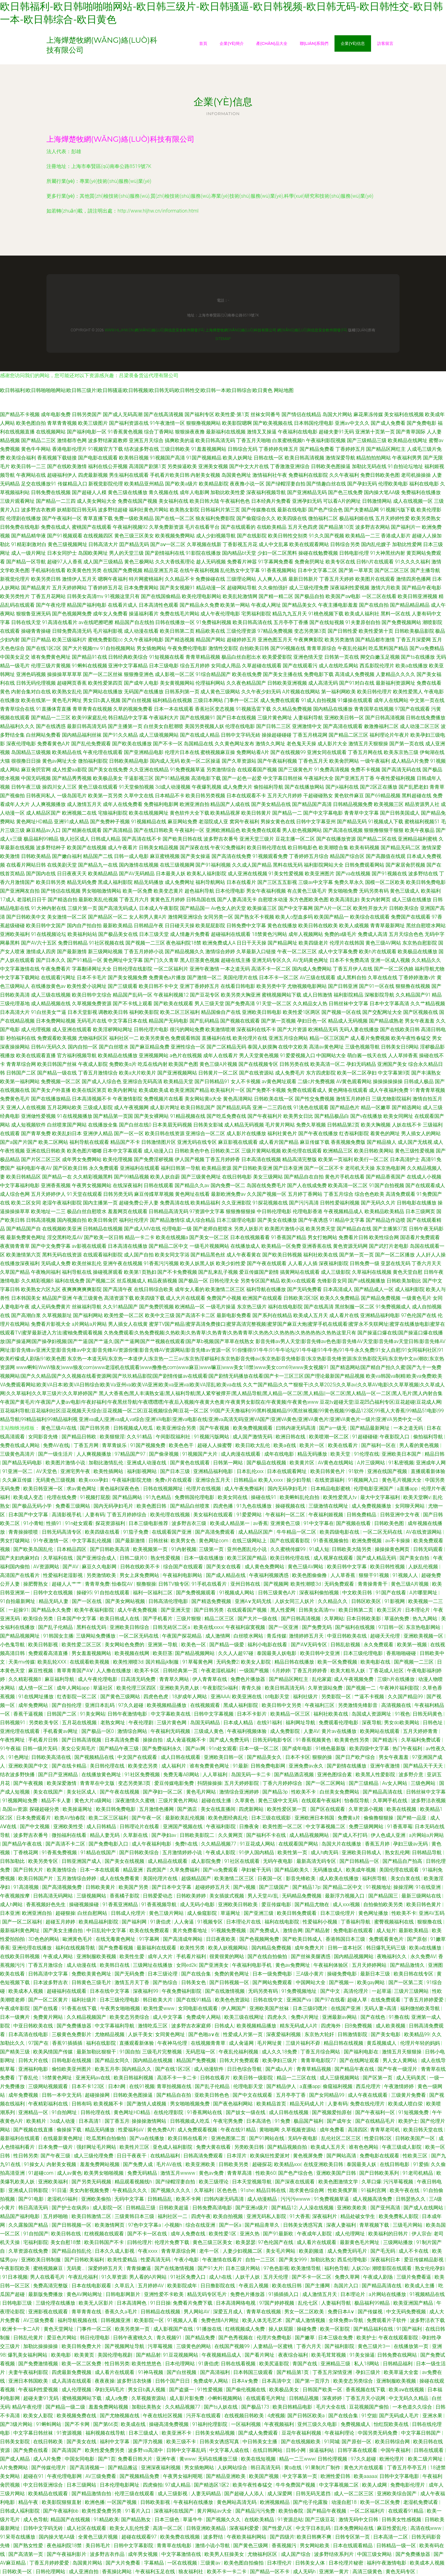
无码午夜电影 (278, 1861)
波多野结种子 (51, 848)
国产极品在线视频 (267, 1463)
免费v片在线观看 (174, 1480)
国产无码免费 (130, 1974)
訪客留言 (385, 43)
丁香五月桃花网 (310, 735)
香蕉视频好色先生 (46, 1904)
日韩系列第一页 (182, 692)
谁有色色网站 (364, 2147)
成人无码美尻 (411, 2078)
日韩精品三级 (141, 2208)
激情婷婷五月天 (307, 1636)
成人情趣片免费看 (190, 934)
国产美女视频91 (177, 588)
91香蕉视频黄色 (314, 1740)
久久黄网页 (231, 1835)
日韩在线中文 (268, 2000)
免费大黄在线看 (214, 2147)
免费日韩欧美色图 (380, 475)
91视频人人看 (183, 2320)
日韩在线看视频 (239, 2364)
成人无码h (305, 2571)
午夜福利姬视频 (326, 1515)
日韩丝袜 (158, 1541)
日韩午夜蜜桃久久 (133, 2338)
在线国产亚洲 (346, 2008)
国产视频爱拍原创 (332, 2112)
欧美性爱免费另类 (105, 2450)
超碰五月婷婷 (61, 1922)
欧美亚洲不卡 (177, 2433)
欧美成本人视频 (26, 1991)
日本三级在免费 (336, 2338)
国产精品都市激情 (375, 640)
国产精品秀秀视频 (72, 778)
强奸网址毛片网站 (97, 2147)
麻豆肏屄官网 (36, 770)
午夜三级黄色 (88, 1298)
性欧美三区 (416, 2156)
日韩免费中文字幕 (246, 925)
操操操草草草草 (64, 674)
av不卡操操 (398, 1541)
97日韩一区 (391, 1627)
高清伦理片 (356, 1991)
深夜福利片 (325, 2216)
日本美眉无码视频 (172, 1125)
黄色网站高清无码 (237, 2502)
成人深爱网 (280, 2493)
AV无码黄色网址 (310, 960)
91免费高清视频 (331, 770)
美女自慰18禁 (66, 2242)
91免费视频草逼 (187, 770)
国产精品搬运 (123, 2467)
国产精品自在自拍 (304, 1177)
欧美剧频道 (312, 2251)
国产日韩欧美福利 (84, 2260)
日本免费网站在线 (354, 2528)
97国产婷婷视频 (277, 2303)
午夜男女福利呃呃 (183, 2476)
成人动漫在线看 (141, 631)
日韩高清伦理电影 (168, 1601)
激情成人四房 (41, 951)
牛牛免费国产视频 (296, 2485)
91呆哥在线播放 (18, 2537)
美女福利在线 (173, 501)
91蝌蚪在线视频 (89, 666)
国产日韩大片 (28, 1870)
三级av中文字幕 (315, 882)
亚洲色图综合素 (335, 1774)
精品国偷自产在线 (221, 1012)
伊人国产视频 (189, 1159)
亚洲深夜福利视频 (161, 2467)
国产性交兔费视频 (314, 1099)
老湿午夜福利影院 (62, 1203)
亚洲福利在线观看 (140, 1168)
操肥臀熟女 (36, 1584)
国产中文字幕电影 (323, 813)
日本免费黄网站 (141, 588)
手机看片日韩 (43, 1740)
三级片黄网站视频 (261, 1151)
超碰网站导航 (242, 588)
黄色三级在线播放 (127, 492)
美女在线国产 (48, 1792)
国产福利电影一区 (87, 432)
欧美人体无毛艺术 (262, 2320)
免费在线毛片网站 (179, 614)
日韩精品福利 (398, 2364)
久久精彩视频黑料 (93, 1177)
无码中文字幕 (129, 2199)
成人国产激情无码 (253, 1437)
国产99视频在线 (288, 648)
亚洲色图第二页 (229, 2138)
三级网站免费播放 (96, 1636)
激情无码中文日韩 (359, 2519)
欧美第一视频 (412, 1645)
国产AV (71, 1567)
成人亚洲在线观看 (72, 1029)
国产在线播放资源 (336, 839)
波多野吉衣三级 (190, 1523)
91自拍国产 (36, 2234)
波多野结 (213, 2537)
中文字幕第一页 (300, 2476)
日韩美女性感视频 (402, 2519)
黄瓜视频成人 (382, 2043)
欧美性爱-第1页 (232, 414)
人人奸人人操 (431, 1255)
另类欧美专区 (44, 1722)
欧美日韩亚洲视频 (417, 596)
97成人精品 (178, 2485)
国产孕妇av (164, 1835)
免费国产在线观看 (411, 917)
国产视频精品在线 (94, 1757)
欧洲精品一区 (190, 1307)
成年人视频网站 (305, 934)
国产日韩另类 (95, 1428)
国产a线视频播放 (366, 1281)
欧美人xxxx (271, 1480)
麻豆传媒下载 (315, 1142)
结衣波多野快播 (18, 1774)
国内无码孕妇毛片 (288, 1489)
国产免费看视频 (116, 1948)
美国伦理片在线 (240, 977)
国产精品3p (275, 1792)
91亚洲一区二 (18, 1471)
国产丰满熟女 (426, 1073)
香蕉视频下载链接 (57, 458)
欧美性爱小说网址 (87, 986)
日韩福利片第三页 (220, 510)
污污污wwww (296, 2199)
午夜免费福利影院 (182, 1991)
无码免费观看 (339, 1584)
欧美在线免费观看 (149, 1930)
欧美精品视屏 (225, 813)
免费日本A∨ (342, 2312)
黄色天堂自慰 (407, 1272)
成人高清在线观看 (72, 2381)
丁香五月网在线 (365, 752)
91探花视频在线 (270, 1203)
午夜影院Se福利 (221, 1688)
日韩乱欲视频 (345, 1645)
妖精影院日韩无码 (77, 510)
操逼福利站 (322, 2450)
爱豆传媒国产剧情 (259, 1272)
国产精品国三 (383, 1896)
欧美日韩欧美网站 (374, 1151)
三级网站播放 (398, 2242)
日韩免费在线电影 (20, 527)
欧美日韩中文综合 (92, 995)
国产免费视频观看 (196, 1593)
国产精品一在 (57, 1177)
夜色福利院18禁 (183, 943)
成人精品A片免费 (410, 761)
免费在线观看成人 (307, 1090)
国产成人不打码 (351, 1835)
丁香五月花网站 (48, 596)
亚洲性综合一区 (188, 1047)
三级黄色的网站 (194, 2346)
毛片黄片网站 (280, 1125)
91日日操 (160, 2303)
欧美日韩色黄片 (424, 1904)
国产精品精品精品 (410, 605)
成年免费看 (333, 2130)
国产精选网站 (407, 1107)
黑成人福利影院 (115, 882)
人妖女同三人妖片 (295, 1601)
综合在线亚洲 (201, 2225)
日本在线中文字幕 (110, 1991)
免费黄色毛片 (15, 1099)
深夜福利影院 (333, 1263)
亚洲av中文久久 (352, 423)
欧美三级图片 (93, 423)
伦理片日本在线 (182, 752)
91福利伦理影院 (210, 2424)
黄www (187, 2459)
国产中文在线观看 (253, 2095)
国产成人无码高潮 (122, 414)
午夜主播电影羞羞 (338, 605)
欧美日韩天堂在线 (423, 2130)
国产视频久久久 (224, 2519)
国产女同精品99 (327, 2095)
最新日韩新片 (303, 579)
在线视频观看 (205, 1705)
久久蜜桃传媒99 (288, 1549)
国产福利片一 (406, 527)
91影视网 (395, 1601)
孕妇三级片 (369, 2372)
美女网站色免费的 (125, 1645)
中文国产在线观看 (137, 1757)
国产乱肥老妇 (413, 787)
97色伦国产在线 (418, 1315)
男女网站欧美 (315, 2545)
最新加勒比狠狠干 (97, 2052)
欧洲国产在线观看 (262, 1298)
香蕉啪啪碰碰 (401, 1653)
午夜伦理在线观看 (103, 752)
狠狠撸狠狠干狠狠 (384, 830)
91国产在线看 (391, 1593)
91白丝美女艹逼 (48, 1012)
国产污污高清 (304, 1203)
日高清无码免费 (139, 1679)
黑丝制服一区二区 (354, 1307)
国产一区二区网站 (326, 1783)
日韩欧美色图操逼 (331, 466)
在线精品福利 (165, 2156)
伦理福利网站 (210, 683)
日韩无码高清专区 (62, 1532)
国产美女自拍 (415, 1558)
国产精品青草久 (263, 2225)
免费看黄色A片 (53, 744)
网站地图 (284, 390)
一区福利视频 (246, 2424)
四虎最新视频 (93, 475)
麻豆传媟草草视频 (154, 1194)
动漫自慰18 (344, 2502)
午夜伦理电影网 (65, 2476)
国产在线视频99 (288, 752)
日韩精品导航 (427, 1852)
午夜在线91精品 (239, 2130)
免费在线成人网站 (20, 1445)
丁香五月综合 (338, 1194)
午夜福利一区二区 (285, 1515)
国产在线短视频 (326, 622)
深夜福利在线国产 (174, 2511)
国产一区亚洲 (284, 1627)
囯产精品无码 (134, 544)
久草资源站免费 (326, 1688)
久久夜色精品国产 (246, 683)
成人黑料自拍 (351, 977)
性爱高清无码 (156, 2260)
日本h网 (117, 2086)
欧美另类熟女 (426, 518)
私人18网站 (367, 2364)
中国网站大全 (331, 1055)
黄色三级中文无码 (278, 1800)
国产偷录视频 (164, 1454)
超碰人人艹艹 (67, 1584)
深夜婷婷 (332, 2398)
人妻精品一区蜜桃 (273, 2346)
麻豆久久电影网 (100, 1567)
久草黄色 (245, 1800)
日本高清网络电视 (236, 2303)
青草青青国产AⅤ (75, 1671)
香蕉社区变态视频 (214, 709)
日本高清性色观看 (158, 605)
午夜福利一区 (189, 830)
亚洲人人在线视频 (26, 1107)
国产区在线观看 (328, 1809)
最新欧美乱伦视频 (98, 899)
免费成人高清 (372, 934)
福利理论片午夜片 (389, 735)
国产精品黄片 (36, 588)
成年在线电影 (279, 1454)
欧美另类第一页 (133, 2329)
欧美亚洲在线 (247, 1696)
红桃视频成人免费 (245, 2329)
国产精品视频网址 (20, 1636)
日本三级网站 (82, 2485)
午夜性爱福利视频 (395, 778)
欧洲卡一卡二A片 (21, 2329)
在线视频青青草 (209, 2043)
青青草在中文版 (98, 1783)
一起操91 (18, 1610)
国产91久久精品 (120, 735)
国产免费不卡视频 (266, 1090)
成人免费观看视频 (197, 2130)
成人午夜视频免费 (354, 1679)
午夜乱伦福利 (352, 648)
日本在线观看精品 (353, 2545)
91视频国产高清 (167, 458)
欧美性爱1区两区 (301, 1012)
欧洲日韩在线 (291, 1437)
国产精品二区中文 (168, 1246)
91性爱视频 (210, 2390)
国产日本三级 (175, 1471)
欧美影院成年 (182, 2286)
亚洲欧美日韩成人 (362, 1852)
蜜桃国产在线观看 (92, 527)
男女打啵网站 (15, 1541)
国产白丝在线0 (135, 1125)
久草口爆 (371, 2182)
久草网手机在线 (391, 1800)
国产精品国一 (195, 908)
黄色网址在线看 (192, 1194)
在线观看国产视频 (257, 770)
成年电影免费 (56, 414)
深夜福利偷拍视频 (319, 1593)
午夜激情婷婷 (399, 2086)
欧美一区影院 (335, 2329)
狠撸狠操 (146, 1584)
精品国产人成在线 (230, 804)
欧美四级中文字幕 (369, 1748)
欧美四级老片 (313, 943)
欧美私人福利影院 (206, 874)
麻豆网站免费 (182, 822)
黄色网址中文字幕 (123, 960)
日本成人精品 (238, 1722)
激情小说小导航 (213, 2545)
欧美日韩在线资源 (165, 1133)
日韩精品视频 (304, 2398)
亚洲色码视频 (31, 674)
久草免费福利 (185, 1870)
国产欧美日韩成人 (302, 1939)
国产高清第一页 (26, 2554)
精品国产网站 (210, 640)
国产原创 (417, 1939)
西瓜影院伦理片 (377, 666)
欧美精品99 (417, 2034)
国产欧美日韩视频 (282, 1255)
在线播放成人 (245, 1246)
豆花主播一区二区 (295, 839)
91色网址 (18, 1757)
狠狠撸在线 (430, 1922)
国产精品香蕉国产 (385, 1177)
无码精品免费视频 (302, 1896)
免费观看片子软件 (387, 2320)
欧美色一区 (194, 1645)
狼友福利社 (191, 2571)
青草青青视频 (62, 423)
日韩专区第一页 (353, 2537)
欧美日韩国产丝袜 (57, 1064)
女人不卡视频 (245, 1081)
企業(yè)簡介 (232, 43)
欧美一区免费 (137, 891)
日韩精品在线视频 (103, 1229)
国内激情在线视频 (139, 865)
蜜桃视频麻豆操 (217, 752)
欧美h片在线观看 (377, 951)
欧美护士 (408, 2121)
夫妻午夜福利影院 (28, 2372)
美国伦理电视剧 (115, 2355)
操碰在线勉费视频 (318, 553)
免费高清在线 (175, 1203)
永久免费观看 (104, 1168)
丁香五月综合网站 (320, 2052)
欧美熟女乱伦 (67, 692)
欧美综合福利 (21, 458)
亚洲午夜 (166, 2459)
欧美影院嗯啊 (237, 423)
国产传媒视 (371, 2312)
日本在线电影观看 (92, 2286)
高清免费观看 (400, 1194)
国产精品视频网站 (195, 1653)
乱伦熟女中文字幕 (240, 570)
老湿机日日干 (31, 899)
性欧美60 (266, 2173)
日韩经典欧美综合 (128, 657)
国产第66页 (106, 2424)
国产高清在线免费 (231, 856)
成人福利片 (174, 1766)
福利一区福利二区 (153, 1593)
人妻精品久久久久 (395, 674)
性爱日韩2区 (378, 2138)
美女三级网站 (268, 1177)
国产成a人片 (279, 2069)
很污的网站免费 (187, 1029)
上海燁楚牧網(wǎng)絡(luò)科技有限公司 (120, 139)
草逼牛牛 (193, 2519)
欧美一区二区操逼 (201, 761)
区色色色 (227, 2190)
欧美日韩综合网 (393, 2442)
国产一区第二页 (406, 1982)
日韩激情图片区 (158, 1142)
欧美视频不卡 (109, 2104)
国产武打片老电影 (389, 1246)
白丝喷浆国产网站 (67, 1125)
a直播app (408, 1489)
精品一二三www (297, 2459)
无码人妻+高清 (381, 2008)
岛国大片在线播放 (341, 1844)
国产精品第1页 (293, 2372)
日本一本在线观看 (174, 709)
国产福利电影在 (362, 2052)
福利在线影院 (101, 2043)
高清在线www (426, 2528)
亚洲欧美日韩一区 (344, 718)
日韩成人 (224, 2026)
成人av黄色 (69, 2173)
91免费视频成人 (393, 1307)
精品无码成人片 (308, 2104)
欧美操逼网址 (78, 1809)
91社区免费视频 (143, 1774)
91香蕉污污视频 (161, 1263)
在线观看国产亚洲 (172, 1532)
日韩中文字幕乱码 (186, 2450)
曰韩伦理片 (139, 2242)
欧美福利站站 (82, 934)
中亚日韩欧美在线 (347, 1636)
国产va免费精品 (426, 648)
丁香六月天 (309, 2346)
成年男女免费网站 (82, 1159)
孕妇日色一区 (312, 1021)
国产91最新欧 (279, 2234)
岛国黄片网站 (87, 2563)
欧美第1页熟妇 (140, 1272)
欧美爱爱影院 (277, 657)
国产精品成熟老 (386, 1021)
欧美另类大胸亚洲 (240, 995)
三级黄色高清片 (18, 1454)
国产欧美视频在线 (273, 423)
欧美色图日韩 (152, 1506)
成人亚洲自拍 (84, 2571)
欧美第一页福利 (335, 1159)
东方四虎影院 (321, 1073)
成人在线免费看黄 (120, 1878)
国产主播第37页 (390, 1229)
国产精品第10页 (336, 527)
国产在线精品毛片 (375, 2121)
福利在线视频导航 (75, 1948)
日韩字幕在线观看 (358, 2450)
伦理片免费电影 (275, 2338)
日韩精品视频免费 (353, 804)
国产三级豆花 (320, 2519)
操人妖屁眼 (282, 2329)
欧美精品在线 (67, 752)
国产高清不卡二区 (195, 1315)
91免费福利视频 (213, 622)
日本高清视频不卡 (92, 1099)
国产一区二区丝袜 (103, 674)
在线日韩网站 (268, 2450)
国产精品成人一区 (374, 1289)
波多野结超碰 (113, 510)
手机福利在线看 (48, 570)
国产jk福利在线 (342, 787)
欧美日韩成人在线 (120, 1619)
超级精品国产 (196, 1878)
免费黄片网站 (48, 2017)
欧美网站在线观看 (380, 1731)
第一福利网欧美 (338, 692)
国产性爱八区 (277, 2528)
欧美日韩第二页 (177, 631)
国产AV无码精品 (137, 874)
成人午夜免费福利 (244, 1489)
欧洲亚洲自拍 (194, 804)
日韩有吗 (81, 2104)
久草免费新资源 (166, 527)
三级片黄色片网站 (178, 1800)
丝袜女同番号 (265, 414)
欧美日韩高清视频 (304, 458)
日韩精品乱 (160, 2199)
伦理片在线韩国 (347, 943)
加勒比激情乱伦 (107, 1463)
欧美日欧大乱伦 (253, 1445)
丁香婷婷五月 (350, 449)
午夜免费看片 (56, 969)
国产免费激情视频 (38, 2364)
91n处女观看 (79, 1523)
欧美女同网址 (398, 1116)
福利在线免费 (70, 1281)
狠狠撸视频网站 (203, 423)
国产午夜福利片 (264, 1116)
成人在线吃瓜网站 (338, 666)
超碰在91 (34, 2476)
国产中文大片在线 (249, 466)
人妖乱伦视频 (423, 1567)
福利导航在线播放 (266, 1289)
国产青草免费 (36, 1133)
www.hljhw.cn (119, 330)
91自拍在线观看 (112, 1593)
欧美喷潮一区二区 (329, 1437)
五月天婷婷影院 (242, 1783)
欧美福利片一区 (227, 1090)
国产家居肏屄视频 (405, 865)
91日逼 (59, 2190)
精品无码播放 (149, 882)
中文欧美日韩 (357, 1593)
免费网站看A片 (252, 752)
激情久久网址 (270, 744)
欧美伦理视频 (118, 1159)
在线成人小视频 (424, 1177)
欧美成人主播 (420, 2286)
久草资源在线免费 (28, 2251)
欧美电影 (61, 2355)
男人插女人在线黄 (128, 1324)
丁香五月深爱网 (413, 640)
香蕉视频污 (285, 2545)
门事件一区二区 (241, 700)
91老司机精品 (418, 2173)
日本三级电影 (164, 666)
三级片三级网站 (412, 1991)
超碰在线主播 (236, 960)
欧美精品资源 (216, 1168)
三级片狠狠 (189, 1619)
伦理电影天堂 (248, 2086)
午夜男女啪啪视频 (120, 2008)
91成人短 (319, 1549)
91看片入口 (138, 2511)
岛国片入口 (347, 2286)
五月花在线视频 (80, 1722)
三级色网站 (424, 1783)
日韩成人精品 (105, 839)
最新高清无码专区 (316, 1861)
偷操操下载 (70, 2130)
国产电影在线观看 (98, 458)
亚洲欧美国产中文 (28, 1766)
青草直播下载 (98, 518)
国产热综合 (166, 1982)
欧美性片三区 (135, 2147)
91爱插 (421, 2164)
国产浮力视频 (148, 2442)
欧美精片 (36, 2121)
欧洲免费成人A (219, 943)
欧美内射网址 (123, 1090)
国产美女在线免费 (108, 770)
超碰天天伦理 (385, 1636)
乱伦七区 (308, 2303)
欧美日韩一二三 (28, 466)
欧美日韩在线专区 (414, 1974)
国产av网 (196, 1748)
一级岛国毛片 (72, 796)
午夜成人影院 (93, 1064)
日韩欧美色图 (389, 1523)
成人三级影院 (336, 1272)
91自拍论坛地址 (405, 466)
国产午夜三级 (56, 2156)
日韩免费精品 (362, 1515)
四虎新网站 (252, 1809)
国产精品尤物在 (312, 1904)
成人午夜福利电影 (152, 1844)
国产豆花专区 (205, 995)
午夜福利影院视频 (326, 440)
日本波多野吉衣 (51, 1982)
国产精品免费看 (317, 449)
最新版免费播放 (46, 2294)
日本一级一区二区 (259, 1748)
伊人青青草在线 (210, 1679)
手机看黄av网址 (61, 1731)
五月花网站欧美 (64, 1107)
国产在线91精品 (194, 2000)
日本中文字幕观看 (122, 1151)
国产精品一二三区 (51, 718)
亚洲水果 (433, 2416)
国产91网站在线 (267, 2138)
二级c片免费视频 (316, 1081)
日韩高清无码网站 (53, 1896)
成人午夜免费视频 (137, 1610)
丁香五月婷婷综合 (127, 1515)
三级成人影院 (98, 1107)
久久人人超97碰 (236, 1653)
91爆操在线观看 (355, 700)
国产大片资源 (292, 1029)
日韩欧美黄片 (100, 1887)
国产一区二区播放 (395, 1255)
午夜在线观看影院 (398, 2338)
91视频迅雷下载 (253, 709)
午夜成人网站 (58, 1956)
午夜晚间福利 (46, 1272)
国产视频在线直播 (33, 2130)
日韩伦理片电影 (151, 1029)
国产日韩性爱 (342, 631)
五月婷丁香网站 (305, 1194)
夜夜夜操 (105, 2381)
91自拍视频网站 (117, 648)
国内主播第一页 (100, 1203)
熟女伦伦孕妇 (430, 2268)
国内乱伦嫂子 (376, 544)
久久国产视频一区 (266, 1194)
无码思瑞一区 (201, 2052)
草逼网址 (231, 1913)
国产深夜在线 (194, 848)
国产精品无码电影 (22, 1463)
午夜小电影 (187, 2260)
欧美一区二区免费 (82, 2364)
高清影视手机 (67, 1515)
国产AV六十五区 (39, 943)
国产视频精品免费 (140, 2476)
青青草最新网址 (387, 925)
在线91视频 (142, 2086)
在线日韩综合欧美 (153, 1289)
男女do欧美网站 (402, 1722)
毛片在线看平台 (202, 527)
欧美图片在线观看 (375, 579)
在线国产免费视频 (122, 570)
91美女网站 (92, 1714)
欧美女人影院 (256, 1662)
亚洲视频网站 (153, 1055)
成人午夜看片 (123, 848)
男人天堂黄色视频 (259, 1055)
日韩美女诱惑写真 (303, 2225)
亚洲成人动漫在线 (147, 1463)
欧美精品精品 (103, 874)
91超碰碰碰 (365, 1437)
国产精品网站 (127, 1497)
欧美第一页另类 (105, 796)
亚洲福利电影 (33, 2069)
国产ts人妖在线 (221, 2407)
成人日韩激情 (317, 995)
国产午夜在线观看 (266, 1263)
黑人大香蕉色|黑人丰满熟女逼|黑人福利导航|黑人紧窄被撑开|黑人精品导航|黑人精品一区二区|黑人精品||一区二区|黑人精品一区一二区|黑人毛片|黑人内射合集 (271, 1393)
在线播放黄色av (48, 986)
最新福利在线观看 (157, 1948)
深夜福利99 (146, 1991)
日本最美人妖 (171, 874)
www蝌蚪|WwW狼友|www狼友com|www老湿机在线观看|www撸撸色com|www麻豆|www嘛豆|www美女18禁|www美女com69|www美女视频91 (172, 1367)
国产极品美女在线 (118, 934)
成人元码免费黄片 (51, 1307)
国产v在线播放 (366, 1116)
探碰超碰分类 (44, 1809)
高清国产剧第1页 (147, 466)
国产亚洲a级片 (252, 2208)
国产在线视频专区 (258, 1064)
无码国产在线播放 (144, 692)
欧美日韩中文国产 (46, 925)
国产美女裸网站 (151, 1116)
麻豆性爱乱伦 (392, 2528)
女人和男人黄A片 (148, 917)
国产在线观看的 (238, 527)
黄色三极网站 (139, 562)
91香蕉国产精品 (288, 1237)
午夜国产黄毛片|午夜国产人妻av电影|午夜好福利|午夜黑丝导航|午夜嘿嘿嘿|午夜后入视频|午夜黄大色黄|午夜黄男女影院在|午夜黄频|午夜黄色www (159, 1402)
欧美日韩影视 (43, 1645)
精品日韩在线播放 (294, 1662)
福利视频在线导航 (105, 2433)
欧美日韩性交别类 (288, 536)
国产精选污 (386, 1740)
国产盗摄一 (182, 2390)
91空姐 (369, 2416)
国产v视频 (245, 1887)
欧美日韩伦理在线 (266, 848)
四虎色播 (223, 1506)
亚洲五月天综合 (146, 440)
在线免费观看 (386, 2000)
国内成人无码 (165, 761)
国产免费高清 (240, 1003)
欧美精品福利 (205, 1203)
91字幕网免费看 (275, 562)
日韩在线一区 (268, 458)
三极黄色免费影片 (72, 2034)
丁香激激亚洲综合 (290, 466)
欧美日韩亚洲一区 (43, 1489)
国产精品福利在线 (373, 2329)
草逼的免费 (397, 1619)
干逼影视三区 (139, 778)
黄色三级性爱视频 (415, 1151)
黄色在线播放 (282, 925)
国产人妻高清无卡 (237, 899)
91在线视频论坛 (48, 934)
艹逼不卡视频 (369, 1696)
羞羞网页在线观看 (127, 1211)
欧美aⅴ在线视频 (407, 2390)
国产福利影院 (340, 2346)
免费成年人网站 (204, 2017)
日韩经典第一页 (181, 1671)
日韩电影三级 (17, 2303)
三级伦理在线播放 (56, 2303)
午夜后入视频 (254, 2286)
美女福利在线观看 (213, 1515)
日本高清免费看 (123, 1740)
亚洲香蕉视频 (56, 1185)
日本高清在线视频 (261, 1159)
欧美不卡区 (147, 1671)
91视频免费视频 (229, 1930)
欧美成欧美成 (153, 1090)
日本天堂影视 (82, 1012)
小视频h (173, 2225)
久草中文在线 (139, 796)
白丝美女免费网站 (340, 1792)
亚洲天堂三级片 (256, 839)
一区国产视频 (122, 2502)
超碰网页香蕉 (72, 683)
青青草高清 (240, 2173)
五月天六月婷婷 (284, 796)
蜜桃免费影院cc (105, 640)
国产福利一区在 (379, 1445)
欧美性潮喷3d (306, 1584)
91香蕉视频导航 (159, 1904)
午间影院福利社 (174, 1437)
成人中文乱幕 (273, 544)
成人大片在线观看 (185, 1298)
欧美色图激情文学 (338, 2182)
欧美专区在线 (340, 562)
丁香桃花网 (26, 1852)
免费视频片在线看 (163, 1099)
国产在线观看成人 (425, 1185)
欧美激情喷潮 (220, 1029)
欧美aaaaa (365, 2476)
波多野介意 (412, 1774)
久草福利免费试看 (421, 1740)
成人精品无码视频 (244, 1125)
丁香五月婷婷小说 (144, 951)
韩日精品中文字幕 (128, 718)
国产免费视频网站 (401, 622)
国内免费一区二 (228, 1185)
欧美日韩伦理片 (374, 692)
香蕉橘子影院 (125, 1896)
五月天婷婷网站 (69, 588)
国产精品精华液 (28, 536)
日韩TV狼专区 (173, 1584)
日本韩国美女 (26, 1298)
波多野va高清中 (146, 2450)
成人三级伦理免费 (309, 588)
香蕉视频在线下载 (366, 2390)
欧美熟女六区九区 (41, 1289)
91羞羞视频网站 (208, 449)
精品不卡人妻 (56, 1800)
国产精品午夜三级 (119, 1748)
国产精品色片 (345, 1107)
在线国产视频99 (232, 2346)
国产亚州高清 (385, 2208)
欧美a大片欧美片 (137, 1073)
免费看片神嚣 (242, 562)
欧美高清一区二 (327, 1064)
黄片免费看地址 (190, 1930)
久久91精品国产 (120, 1307)
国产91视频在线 (389, 874)
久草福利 (204, 2190)
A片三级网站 (371, 1463)
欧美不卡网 (189, 2199)
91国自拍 (130, 2052)
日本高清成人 (338, 1289)
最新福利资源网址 (395, 683)
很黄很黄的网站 (227, 1956)
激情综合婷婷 (220, 951)
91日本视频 (15, 2277)
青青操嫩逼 (139, 2268)
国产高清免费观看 (215, 1532)
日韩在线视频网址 (163, 1489)
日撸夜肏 (249, 1826)
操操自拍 (153, 1740)
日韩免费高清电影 (212, 2208)
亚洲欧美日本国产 (402, 1454)
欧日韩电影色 (302, 848)
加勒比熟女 (322, 2260)
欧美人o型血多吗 (294, 917)
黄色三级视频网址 (67, 544)
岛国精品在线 (198, 744)
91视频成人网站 (237, 1593)
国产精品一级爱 (227, 1645)
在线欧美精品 (271, 527)
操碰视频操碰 (84, 1904)
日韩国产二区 (21, 1073)
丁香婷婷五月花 (105, 588)
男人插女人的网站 (421, 1133)
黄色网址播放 (373, 1913)
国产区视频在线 (420, 1012)
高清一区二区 (168, 2528)
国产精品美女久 (299, 605)
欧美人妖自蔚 (165, 1177)
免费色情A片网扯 (220, 2320)
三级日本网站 (208, 700)
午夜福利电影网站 (183, 1575)
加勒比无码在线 (369, 466)
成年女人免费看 (110, 614)
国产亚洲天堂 (176, 1610)
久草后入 (125, 2286)
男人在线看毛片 (48, 2277)
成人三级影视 (173, 2493)
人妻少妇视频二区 (243, 2251)
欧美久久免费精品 (340, 1298)
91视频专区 (210, 1922)
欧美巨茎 (163, 1653)
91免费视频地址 (300, 1991)
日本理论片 (418, 1610)
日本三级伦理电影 (363, 1653)
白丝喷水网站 (249, 1636)
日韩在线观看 (158, 1185)
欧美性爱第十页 (376, 631)
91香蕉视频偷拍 (331, 1541)
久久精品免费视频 (292, 709)
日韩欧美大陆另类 (352, 1549)
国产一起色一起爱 (242, 778)
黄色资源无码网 (350, 1246)
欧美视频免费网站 (175, 536)
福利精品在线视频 (172, 700)
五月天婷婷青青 (421, 1731)
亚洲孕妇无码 (307, 501)
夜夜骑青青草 (15, 1246)
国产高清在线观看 (343, 726)
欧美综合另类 (38, 1619)
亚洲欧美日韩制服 (41, 2260)
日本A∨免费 (246, 2381)
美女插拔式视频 (227, 1896)
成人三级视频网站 (159, 735)
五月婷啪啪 (56, 2216)
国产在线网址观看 (359, 2060)
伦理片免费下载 (172, 2242)
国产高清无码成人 (118, 908)
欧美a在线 (285, 1445)
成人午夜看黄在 (243, 1255)
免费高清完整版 (51, 2286)
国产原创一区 (357, 2442)
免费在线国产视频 (137, 501)
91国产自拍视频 (386, 1185)
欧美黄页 (84, 2355)
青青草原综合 (321, 648)
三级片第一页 (82, 908)
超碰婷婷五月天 (213, 1887)
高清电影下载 (206, 778)
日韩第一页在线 (341, 657)
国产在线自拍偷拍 (267, 1956)
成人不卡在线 (414, 2251)
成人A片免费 (47, 2459)
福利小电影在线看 (267, 1645)
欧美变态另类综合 (130, 2017)
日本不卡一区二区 (279, 977)
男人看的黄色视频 (419, 1445)
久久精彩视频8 (37, 1281)
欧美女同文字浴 (172, 1255)
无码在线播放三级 (218, 2459)
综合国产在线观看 (183, 1567)
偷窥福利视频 (338, 2086)
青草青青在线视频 (92, 709)
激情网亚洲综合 (185, 917)
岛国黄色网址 (236, 475)
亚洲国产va (299, 2000)
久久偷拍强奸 (273, 588)
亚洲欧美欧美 (352, 2208)
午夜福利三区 (320, 1705)
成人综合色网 (15, 1194)
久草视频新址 (57, 1315)
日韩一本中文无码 (62, 2095)
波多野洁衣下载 (427, 2320)
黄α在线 (293, 2467)
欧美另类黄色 (155, 1038)
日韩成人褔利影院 (20, 2511)
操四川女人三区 (59, 787)
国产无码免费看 (304, 1289)
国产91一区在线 (376, 986)
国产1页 (107, 2459)
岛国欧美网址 (93, 553)
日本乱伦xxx (251, 1471)
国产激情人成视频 (147, 2104)
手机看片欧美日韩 (170, 475)
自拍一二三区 (260, 2260)
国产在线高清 (319, 1307)
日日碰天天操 (180, 925)
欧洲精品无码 (323, 1029)
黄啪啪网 (269, 2130)
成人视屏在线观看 (333, 1558)
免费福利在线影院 (308, 475)
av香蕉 (260, 1523)
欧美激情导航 (306, 2268)
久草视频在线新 (204, 544)
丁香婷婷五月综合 (309, 856)
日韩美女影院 (15, 2442)
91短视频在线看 (166, 657)
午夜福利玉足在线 (155, 2571)
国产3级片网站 (17, 2424)
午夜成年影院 (15, 2008)
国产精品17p (306, 1887)
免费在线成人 (56, 527)
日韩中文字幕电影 (399, 2476)
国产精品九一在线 (98, 865)
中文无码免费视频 (406, 2312)
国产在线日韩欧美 (153, 830)
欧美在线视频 (402, 1809)
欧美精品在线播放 (118, 1055)
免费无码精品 (142, 2173)
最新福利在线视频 (226, 432)
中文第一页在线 (427, 700)
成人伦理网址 (350, 2234)
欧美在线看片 (343, 1445)
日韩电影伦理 (354, 553)
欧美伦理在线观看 (302, 1151)
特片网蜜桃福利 (146, 579)
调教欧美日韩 (113, 1012)
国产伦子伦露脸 (311, 2502)
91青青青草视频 (427, 1090)
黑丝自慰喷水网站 (426, 925)
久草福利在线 (58, 1558)
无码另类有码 (374, 891)
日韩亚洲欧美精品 (206, 2528)
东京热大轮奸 (319, 2034)
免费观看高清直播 (48, 1653)
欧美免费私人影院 (399, 2216)
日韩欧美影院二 (198, 1835)
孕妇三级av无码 (411, 1844)
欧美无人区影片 (97, 2303)
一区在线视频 (182, 2563)
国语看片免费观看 (420, 1237)
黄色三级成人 (405, 891)
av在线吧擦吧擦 (95, 622)
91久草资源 (114, 2277)
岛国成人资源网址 (372, 1714)
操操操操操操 (388, 1081)
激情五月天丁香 (133, 1982)
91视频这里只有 (122, 596)
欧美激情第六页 (23, 1255)
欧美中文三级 (160, 1315)
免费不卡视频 (365, 770)
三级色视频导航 (362, 1047)
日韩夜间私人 (41, 796)
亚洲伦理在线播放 (32, 1948)
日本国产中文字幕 (28, 1515)
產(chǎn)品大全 (271, 43)
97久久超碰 (131, 1705)
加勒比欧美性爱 (227, 492)
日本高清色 (259, 2121)
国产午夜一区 (147, 1818)
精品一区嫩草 (376, 1107)
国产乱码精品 (204, 1021)
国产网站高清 (341, 2156)
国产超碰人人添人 (244, 2493)
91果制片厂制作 (323, 2467)
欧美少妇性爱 (231, 1263)
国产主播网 (318, 2286)
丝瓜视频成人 (131, 1281)
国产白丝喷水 (114, 1047)
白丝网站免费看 (43, 735)
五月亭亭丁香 (291, 2095)
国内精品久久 (137, 2069)
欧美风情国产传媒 (53, 2052)
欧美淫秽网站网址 (113, 1029)
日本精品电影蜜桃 (331, 1489)
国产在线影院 (252, 536)
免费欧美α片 (123, 1064)
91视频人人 (405, 1575)
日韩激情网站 (377, 501)
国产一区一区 (129, 1133)
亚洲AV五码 (431, 1913)
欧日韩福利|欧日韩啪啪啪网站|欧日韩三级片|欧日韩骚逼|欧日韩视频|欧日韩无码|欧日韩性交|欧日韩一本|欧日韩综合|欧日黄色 (136, 390)
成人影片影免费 (187, 2398)
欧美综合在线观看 (370, 917)
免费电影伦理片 (408, 2485)
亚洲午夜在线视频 (122, 1263)
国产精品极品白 (331, 1116)
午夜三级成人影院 (402, 2147)
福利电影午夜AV (34, 1168)
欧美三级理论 (214, 2182)
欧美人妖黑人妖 (197, 1263)
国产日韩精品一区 (359, 1861)
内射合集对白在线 (31, 692)
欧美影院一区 (149, 2320)
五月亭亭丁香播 (290, 622)
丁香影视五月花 (240, 544)
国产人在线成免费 (307, 1185)
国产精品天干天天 (423, 1766)
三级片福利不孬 (303, 2043)
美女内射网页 (376, 899)
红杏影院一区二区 (77, 1696)
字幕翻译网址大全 (92, 969)
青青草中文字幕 (361, 813)
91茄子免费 (136, 1532)
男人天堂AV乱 (263, 1896)
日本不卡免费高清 (349, 960)
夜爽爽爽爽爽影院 (82, 1289)
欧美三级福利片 (69, 640)
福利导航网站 (210, 882)
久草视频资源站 (299, 2130)
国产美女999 (293, 2260)
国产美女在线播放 (277, 1220)
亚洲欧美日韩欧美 (238, 1904)
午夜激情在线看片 (222, 2260)
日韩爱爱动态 (158, 1896)
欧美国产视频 (264, 2476)
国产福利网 (135, 1922)
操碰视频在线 (290, 1506)
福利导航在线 (77, 1272)
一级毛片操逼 (221, 1307)
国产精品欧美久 (292, 1870)
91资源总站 (290, 2519)
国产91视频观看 (64, 536)
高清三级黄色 (367, 2571)
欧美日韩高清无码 (215, 440)
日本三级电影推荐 (149, 1523)
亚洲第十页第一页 (375, 432)
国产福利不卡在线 (266, 1835)
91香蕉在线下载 (80, 2008)
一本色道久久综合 (412, 2407)
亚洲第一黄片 (334, 2571)
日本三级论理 (163, 1974)
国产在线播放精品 (51, 1099)
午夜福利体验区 (331, 1965)
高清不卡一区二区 (271, 969)
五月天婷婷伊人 (48, 1194)
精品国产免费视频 (196, 2060)
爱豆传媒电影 (276, 1904)
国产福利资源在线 (129, 423)
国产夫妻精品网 (361, 510)
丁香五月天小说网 (366, 2398)
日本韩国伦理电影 (314, 423)
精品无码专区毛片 (207, 2294)
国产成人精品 (15, 2459)
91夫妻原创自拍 (363, 622)
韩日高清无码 (33, 2208)
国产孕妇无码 (362, 484)
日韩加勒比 (13, 1861)
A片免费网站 (14, 2467)
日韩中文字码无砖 (240, 735)
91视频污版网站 (212, 1437)
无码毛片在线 (92, 1021)
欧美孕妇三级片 (280, 2060)
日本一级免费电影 (272, 1974)
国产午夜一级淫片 (398, 2069)
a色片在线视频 (186, 1055)
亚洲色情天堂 (308, 657)
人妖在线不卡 (407, 1125)
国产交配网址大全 (382, 1012)
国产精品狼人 (381, 1142)
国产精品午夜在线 (22, 1844)
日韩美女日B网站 (400, 1047)
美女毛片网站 (281, 2251)
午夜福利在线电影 (297, 432)
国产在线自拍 (374, 605)
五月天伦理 (276, 2277)
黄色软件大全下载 (189, 813)
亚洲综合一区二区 (205, 1133)
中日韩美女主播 (260, 2442)
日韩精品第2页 (343, 1125)
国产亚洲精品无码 (307, 492)
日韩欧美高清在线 (51, 1757)
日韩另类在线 (294, 1064)
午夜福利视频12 (171, 995)
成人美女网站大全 (96, 501)
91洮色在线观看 (311, 1107)
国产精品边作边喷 (385, 1220)
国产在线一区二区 (175, 518)
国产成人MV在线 (142, 1229)
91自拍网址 (65, 2112)
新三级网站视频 (105, 951)
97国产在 (39, 2043)
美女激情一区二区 (67, 917)
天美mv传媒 (21, 1662)
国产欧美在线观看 (173, 1003)
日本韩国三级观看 (253, 2372)
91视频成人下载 (385, 822)
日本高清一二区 (391, 2537)
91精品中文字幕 (347, 1220)
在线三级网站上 (250, 1541)
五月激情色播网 (157, 1809)
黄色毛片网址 (67, 700)
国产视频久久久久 (171, 2190)
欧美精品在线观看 (48, 2493)
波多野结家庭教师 (108, 440)
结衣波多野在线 (141, 449)
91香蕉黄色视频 (125, 432)
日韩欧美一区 (17, 2571)
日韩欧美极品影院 (414, 631)
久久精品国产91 (413, 995)
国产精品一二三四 (56, 501)
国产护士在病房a (71, 2208)
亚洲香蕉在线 (317, 1246)
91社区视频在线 (106, 943)
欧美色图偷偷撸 (310, 1575)
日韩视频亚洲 (116, 2320)
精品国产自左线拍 (134, 622)
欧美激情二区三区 (225, 1289)
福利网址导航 (301, 1722)
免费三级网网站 (367, 1826)
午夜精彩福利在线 (48, 2104)
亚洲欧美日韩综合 (130, 1627)
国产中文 (330, 1991)
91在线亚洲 (429, 1887)
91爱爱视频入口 (297, 1055)
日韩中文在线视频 (53, 1593)
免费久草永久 (349, 882)
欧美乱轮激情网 (240, 596)
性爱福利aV (131, 2130)
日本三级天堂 (154, 934)
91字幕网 (150, 1939)
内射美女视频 (205, 475)
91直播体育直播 (53, 709)
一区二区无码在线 (383, 1532)
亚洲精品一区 (33, 2112)
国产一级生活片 (56, 1454)
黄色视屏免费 (308, 2156)
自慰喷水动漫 (273, 899)
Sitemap (223, 339)
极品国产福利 (309, 2121)
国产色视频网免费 (72, 614)
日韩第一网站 (228, 1463)
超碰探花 (262, 2164)
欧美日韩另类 (51, 882)
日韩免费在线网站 (397, 2355)
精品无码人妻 (54, 1601)
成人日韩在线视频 (289, 2112)
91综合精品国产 (213, 674)
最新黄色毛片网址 (360, 2242)
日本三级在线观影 (271, 1818)
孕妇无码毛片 (110, 2390)
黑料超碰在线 (416, 796)
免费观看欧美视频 (57, 1038)
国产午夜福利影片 (67, 2554)
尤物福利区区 (93, 1038)
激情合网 (293, 1930)
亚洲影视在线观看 (48, 2312)
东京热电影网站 (424, 1627)
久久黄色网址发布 (234, 744)
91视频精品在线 (148, 822)
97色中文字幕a (145, 2225)
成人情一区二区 (36, 1688)
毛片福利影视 (108, 631)
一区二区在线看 (379, 596)
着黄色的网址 (385, 1133)
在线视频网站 (51, 432)
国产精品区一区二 (108, 917)
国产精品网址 (282, 943)
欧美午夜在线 (405, 2190)
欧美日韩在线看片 (188, 2138)
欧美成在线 (134, 2424)
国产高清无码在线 (401, 770)
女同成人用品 (226, 666)
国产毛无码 (383, 2251)
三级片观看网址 (17, 501)
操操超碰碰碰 (276, 735)
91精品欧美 (106, 2519)
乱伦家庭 (322, 1679)
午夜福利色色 (235, 501)
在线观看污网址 (58, 977)
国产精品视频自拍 (287, 2147)
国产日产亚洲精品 (58, 1774)
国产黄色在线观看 (190, 1463)
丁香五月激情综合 (98, 1073)
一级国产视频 (254, 1671)
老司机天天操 (360, 1168)
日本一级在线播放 (204, 1558)
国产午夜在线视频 (120, 1792)
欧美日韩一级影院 (253, 2078)
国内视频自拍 (72, 1220)
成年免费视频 (23, 2095)
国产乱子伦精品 (56, 1627)
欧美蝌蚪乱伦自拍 (300, 1497)
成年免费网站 (33, 1705)
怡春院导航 (357, 1800)
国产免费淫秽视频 (153, 1159)
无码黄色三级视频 (56, 1480)
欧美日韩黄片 (256, 813)
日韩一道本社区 (346, 1948)
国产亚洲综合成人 (97, 1558)
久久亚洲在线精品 (149, 770)
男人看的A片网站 (148, 2277)
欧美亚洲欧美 (201, 2164)
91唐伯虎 (161, 1922)
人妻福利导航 (308, 718)
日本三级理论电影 (236, 1220)
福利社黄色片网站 (148, 510)
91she (247, 2190)
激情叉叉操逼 (262, 432)
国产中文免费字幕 (51, 1246)
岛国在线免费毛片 (266, 1185)
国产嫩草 (305, 2338)
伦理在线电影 (240, 726)
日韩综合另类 (345, 544)
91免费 (283, 2121)
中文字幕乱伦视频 (92, 1541)
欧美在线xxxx (208, 1627)
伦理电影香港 (307, 1211)
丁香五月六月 (134, 899)
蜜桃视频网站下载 (281, 995)
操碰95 (84, 1593)
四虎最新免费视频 (72, 2372)
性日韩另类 (25, 2156)
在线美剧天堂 (62, 865)
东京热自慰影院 (419, 943)
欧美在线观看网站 (309, 544)
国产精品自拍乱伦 (72, 2251)
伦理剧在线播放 (23, 518)
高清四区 (358, 2130)
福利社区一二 (124, 1038)
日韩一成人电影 (131, 856)
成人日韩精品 (101, 1826)
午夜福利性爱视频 (38, 2390)
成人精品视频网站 (309, 1835)
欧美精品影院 (214, 484)
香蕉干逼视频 (28, 1714)
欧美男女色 (184, 1541)
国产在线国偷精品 (161, 596)
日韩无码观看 (428, 1549)
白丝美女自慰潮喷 (163, 726)
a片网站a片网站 (89, 1324)
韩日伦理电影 (95, 2338)
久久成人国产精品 (252, 865)
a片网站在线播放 (388, 2294)
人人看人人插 (302, 1263)
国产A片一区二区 (333, 908)
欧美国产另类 (134, 1887)
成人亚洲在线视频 (247, 874)
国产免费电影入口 (109, 1844)
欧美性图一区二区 (283, 1826)
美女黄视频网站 (177, 683)
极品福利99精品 (41, 839)
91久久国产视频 (326, 536)
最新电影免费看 (233, 1315)
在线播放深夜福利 (20, 1263)
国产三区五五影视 (277, 882)
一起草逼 (381, 1991)
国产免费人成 (138, 2164)
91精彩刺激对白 (28, 544)
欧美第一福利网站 (20, 1081)
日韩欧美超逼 (174, 2208)
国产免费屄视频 (156, 1307)
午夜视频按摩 (15, 1896)
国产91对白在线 (356, 683)
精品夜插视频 (162, 1281)
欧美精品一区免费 (281, 1246)
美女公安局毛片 (79, 1748)
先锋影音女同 (332, 1281)
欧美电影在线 (376, 1662)
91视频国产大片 (200, 1454)
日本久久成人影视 (115, 2251)
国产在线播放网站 (304, 787)
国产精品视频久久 (184, 951)
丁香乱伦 (28, 2078)
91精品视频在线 (187, 1116)
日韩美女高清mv (85, 596)
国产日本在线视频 (236, 718)
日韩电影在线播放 (416, 1203)
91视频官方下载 (105, 449)
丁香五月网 (87, 1445)
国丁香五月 (117, 2121)
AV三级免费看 (39, 2320)
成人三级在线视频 (51, 995)
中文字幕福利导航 (115, 2026)
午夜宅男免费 (228, 2121)
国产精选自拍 (62, 899)
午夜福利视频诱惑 (269, 1575)
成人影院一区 (108, 2208)
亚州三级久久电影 (317, 2424)
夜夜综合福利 (293, 2355)
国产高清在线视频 (343, 830)
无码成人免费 (56, 1263)
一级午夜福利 (375, 761)
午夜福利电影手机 (252, 1965)
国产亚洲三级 (259, 1913)
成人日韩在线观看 (181, 1757)
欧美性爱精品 (122, 2260)
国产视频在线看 (354, 1523)
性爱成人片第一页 (243, 2034)
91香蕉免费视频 (60, 1852)
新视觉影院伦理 (105, 484)
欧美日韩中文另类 (282, 1705)
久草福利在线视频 (371, 1272)
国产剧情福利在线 (165, 553)
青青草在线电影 (175, 2545)
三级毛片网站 (408, 2225)
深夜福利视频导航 (266, 492)
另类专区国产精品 (260, 1281)
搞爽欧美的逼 (180, 440)
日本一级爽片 (15, 2017)
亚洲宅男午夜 (75, 1471)
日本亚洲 (10, 1913)
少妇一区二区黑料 (277, 553)
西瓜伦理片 (369, 2086)
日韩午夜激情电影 (127, 1714)
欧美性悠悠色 (147, 2364)
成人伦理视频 (36, 1029)
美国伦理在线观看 (399, 1870)
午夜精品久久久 (130, 2190)
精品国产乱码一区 (132, 995)
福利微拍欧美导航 (420, 2008)
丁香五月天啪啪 (253, 440)
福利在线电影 (424, 484)
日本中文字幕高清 (389, 1003)
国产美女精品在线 (271, 804)
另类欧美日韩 (249, 2147)
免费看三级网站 (73, 1506)
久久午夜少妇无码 (261, 692)
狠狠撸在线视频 (413, 986)
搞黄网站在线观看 (300, 1272)
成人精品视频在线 (51, 1003)
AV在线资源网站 (424, 1532)
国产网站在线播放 (103, 692)
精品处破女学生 (358, 2216)
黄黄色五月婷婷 (167, 899)
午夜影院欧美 (15, 2268)
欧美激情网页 (110, 2225)
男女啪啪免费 (343, 891)
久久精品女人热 (310, 1003)
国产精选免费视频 (211, 1601)
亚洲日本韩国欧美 (28, 2381)
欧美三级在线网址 (244, 2017)
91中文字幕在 (319, 1523)
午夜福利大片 (164, 718)
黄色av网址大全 (59, 761)
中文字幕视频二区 (326, 1826)
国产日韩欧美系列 (379, 2173)
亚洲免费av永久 (307, 1766)
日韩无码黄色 (428, 1714)
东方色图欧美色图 (309, 899)
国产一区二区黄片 (48, 2000)
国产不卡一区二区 (312, 2277)
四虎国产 (157, 1870)
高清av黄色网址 (326, 1047)
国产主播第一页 (125, 726)
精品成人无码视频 (348, 1021)
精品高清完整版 (299, 1159)
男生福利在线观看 (129, 475)
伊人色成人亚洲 (389, 1835)
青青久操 (251, 1688)
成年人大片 (161, 1956)
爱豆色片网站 (62, 2338)
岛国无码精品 (205, 1722)
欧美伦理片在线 (250, 1038)
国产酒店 (187, 1809)
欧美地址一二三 (48, 1211)
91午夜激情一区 (167, 423)
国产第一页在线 (406, 744)
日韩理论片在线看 (140, 1826)
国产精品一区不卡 (270, 2571)
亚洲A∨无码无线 (254, 1601)
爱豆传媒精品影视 (424, 2260)
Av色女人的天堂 (228, 908)
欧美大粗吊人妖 (348, 1671)
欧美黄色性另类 (84, 570)
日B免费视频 (359, 2026)
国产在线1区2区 (43, 648)
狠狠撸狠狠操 (241, 1211)
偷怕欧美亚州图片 (72, 2069)
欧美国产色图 (183, 1064)
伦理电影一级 (177, 1229)
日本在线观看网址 (287, 1471)
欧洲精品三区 (338, 1151)
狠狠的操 (322, 1757)
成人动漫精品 (262, 2199)
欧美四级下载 (150, 1298)
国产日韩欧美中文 (26, 917)
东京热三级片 (252, 1307)
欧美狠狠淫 (112, 1437)
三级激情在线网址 (328, 1506)
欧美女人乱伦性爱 (130, 2528)
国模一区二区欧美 (385, 882)
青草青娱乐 (115, 1445)
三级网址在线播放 (153, 1965)
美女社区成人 (82, 1792)
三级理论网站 (241, 579)
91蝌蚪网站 (49, 2424)
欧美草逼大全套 (402, 2372)
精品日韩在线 (271, 2190)
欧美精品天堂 (178, 1081)
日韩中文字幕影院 (134, 2545)
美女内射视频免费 (89, 2190)
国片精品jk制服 (163, 1662)
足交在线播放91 (38, 484)
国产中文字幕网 (295, 908)
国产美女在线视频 (125, 1861)
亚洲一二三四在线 (272, 1107)
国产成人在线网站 (424, 2208)
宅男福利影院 (256, 614)
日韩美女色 (194, 1982)
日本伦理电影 (230, 891)
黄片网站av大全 (215, 2511)
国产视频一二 (361, 1688)
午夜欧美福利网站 (247, 2537)
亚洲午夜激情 (204, 969)
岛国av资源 (14, 1809)
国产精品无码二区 (400, 848)
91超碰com (41, 2173)
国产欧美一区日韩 (104, 1237)
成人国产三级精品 (103, 562)
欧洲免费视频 (367, 1541)
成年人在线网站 (391, 700)
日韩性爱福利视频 (340, 1203)
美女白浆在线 (406, 1878)
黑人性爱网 (283, 1610)
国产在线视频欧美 (301, 2442)
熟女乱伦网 (397, 1852)
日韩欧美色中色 (192, 1151)
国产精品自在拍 (174, 2095)
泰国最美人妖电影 (277, 1653)
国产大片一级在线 (258, 1619)
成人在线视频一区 (413, 501)
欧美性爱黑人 (408, 692)
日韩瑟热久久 (411, 2199)
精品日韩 (434, 1454)
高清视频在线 (396, 1705)
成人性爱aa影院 (69, 770)
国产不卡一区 (168, 744)
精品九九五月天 (289, 614)
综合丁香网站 (159, 432)
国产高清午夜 (118, 1289)
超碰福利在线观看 (231, 934)
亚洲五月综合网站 (288, 1038)
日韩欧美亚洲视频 (287, 683)
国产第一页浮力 (313, 2381)
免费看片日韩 (353, 1237)
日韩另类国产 (87, 414)
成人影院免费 (206, 1861)
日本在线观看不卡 (246, 796)
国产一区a (231, 2225)
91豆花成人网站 (258, 1844)
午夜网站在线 (31, 475)
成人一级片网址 (28, 553)
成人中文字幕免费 (338, 951)
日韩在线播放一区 (175, 622)
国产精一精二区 (276, 596)
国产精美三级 (15, 2052)
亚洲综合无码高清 (142, 1081)
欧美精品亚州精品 (144, 484)
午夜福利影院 (221, 1826)
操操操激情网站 (150, 2121)
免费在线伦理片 (368, 2104)
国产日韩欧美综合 (139, 1852)
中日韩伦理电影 (274, 1211)
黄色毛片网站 (201, 1792)
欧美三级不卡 (181, 2442)
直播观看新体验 (428, 1471)
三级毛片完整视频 (162, 2052)
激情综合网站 (132, 1731)
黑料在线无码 (288, 865)
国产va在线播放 (147, 2138)
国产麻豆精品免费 (149, 1047)
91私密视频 (401, 1463)
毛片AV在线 (169, 2164)
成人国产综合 (296, 2554)
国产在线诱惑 (51, 726)
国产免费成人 (265, 1930)
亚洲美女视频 (213, 466)
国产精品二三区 (38, 440)
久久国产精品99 (406, 1696)
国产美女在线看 (224, 1567)
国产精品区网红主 (386, 449)
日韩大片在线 (33, 2060)
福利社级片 (306, 1696)
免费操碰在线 (210, 579)
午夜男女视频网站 (92, 1185)
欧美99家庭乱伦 (89, 718)
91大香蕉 (300, 2216)
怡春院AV (123, 1584)
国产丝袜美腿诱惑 (311, 1956)
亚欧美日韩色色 (212, 2095)
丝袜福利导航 (87, 1307)
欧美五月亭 (107, 2069)
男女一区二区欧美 (304, 2312)
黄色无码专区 (401, 2571)
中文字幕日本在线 (127, 1021)
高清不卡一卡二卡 (177, 2078)
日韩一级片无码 (41, 1748)
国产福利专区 (199, 414)
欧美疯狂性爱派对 (270, 2156)
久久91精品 (140, 1437)
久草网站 (334, 1619)
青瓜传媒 (276, 1636)
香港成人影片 (396, 536)
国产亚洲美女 (214, 1965)
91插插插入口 (284, 2294)
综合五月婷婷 (195, 666)
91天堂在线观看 (84, 1194)
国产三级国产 (274, 1887)
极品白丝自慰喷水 (87, 1211)
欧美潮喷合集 (333, 848)
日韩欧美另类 (234, 2164)
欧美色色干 (182, 1445)
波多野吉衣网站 (372, 527)
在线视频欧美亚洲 (62, 1229)
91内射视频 (184, 1549)
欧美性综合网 (384, 1237)
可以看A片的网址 (342, 501)
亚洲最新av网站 (340, 2017)
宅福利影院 (35, 2242)
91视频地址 (378, 1887)
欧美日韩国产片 (36, 1878)
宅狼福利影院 (113, 813)
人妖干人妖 (248, 2277)
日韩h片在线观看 (375, 562)
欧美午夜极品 (420, 830)
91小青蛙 (33, 1523)
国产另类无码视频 (92, 2182)
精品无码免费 (82, 882)
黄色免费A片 (161, 2130)
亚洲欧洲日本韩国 (315, 1818)
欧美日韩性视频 (388, 1567)
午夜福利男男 (407, 458)
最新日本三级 (375, 1974)
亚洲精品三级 (336, 2364)
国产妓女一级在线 (246, 2112)
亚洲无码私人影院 (267, 2216)
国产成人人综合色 (101, 1081)
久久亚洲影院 (236, 1203)
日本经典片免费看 (271, 501)
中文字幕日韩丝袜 (283, 778)
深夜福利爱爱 (244, 2528)
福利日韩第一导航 (180, 1168)
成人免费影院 (285, 1731)
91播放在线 (209, 2329)
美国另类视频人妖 (204, 726)
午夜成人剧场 (378, 2277)
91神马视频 (151, 2372)
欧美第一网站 (235, 605)
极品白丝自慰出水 (241, 657)
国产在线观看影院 (290, 1541)
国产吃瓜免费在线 (226, 1116)
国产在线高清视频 (163, 414)
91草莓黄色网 (198, 1662)
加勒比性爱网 (407, 544)
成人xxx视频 (347, 1904)
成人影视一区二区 (175, 674)
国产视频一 (342, 1982)
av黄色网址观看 (279, 1081)
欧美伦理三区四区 (136, 1688)
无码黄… (76, 2268)
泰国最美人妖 (362, 2164)
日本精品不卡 (170, 796)
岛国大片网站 (337, 414)
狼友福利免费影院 (215, 518)
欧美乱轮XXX (52, 1662)
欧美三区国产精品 (247, 1558)
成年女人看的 (189, 1289)
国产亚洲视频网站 (177, 1073)
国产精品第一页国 (113, 1116)
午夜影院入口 (395, 1437)
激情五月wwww (178, 2173)
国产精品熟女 (136, 2519)
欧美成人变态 (28, 1497)
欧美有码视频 (364, 848)
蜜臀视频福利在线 (394, 1922)
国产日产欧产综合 (355, 1757)
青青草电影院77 (319, 2060)
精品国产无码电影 (168, 1021)
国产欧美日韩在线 (182, 839)
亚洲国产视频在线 (183, 1826)
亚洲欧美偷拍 (96, 2199)
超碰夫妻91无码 (336, 432)
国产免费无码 (317, 1627)
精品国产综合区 (347, 856)
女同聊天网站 (410, 1506)
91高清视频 (26, 1887)
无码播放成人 (328, 1870)
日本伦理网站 (180, 2364)
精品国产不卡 (125, 1142)
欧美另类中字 (271, 986)
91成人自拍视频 (318, 700)
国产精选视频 (180, 640)
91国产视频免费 (148, 1445)
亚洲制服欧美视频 (97, 1956)
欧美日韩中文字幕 (347, 1567)
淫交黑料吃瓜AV (65, 1237)
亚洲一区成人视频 (390, 960)
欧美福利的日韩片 (388, 2234)
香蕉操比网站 (117, 2571)
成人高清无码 (323, 683)
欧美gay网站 (371, 1982)
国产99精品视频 (131, 1177)
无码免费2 (227, 1662)
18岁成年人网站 (190, 1696)
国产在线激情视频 (225, 1991)
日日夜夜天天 (72, 874)
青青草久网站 (174, 1679)
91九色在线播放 (255, 1506)
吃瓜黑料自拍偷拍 (106, 2138)
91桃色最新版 (331, 1748)
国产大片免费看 (124, 2563)
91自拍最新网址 (18, 1601)
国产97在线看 (330, 2000)
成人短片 (386, 1930)
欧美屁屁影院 (210, 925)
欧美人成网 (375, 2485)
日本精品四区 (72, 1549)
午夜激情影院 (127, 1099)
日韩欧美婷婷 (191, 1896)
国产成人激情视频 (306, 2320)
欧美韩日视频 (134, 458)
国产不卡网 (78, 2424)
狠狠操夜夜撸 (190, 432)
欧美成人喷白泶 (406, 2104)
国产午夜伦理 (51, 605)
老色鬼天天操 (301, 744)
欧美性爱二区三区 (82, 1645)
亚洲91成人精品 (71, 822)
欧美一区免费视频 (337, 1662)
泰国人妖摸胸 (262, 1047)
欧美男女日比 (298, 1116)
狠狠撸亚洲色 (139, 674)
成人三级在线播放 (411, 899)
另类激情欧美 (101, 1575)
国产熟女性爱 (28, 2545)
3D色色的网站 (44, 1939)
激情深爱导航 (340, 458)
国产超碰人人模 (89, 492)
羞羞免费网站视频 (100, 2164)
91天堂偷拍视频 (136, 787)
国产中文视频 (35, 1826)
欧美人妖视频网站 (228, 1948)
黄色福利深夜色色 (120, 1489)
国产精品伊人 (281, 2086)
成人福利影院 (410, 1289)
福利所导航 (375, 1878)
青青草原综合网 (179, 2251)
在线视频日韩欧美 (244, 2416)
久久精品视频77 (219, 1844)
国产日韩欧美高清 (110, 1549)
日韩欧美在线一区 (274, 1099)
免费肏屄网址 (309, 562)
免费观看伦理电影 (339, 1722)
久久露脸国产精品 (28, 2225)
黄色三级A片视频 (218, 1064)
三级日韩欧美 (175, 449)
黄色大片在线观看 (364, 2467)
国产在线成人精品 (200, 735)
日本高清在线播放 (127, 1246)
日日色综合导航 (245, 2069)
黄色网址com (214, 1541)
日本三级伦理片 (338, 1913)
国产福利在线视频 (355, 1627)
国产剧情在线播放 (347, 1766)
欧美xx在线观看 (298, 1281)
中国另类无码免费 (378, 2433)
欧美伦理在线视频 (170, 1515)
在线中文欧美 (293, 1047)
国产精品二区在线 (377, 839)
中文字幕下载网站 (20, 977)
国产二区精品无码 (226, 1047)
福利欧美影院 (144, 1012)
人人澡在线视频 (317, 2208)
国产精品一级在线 (57, 1073)
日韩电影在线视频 (72, 2060)
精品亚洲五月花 (161, 570)
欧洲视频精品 (275, 2502)
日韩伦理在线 (96, 2112)
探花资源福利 (110, 1523)
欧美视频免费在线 (77, 2416)
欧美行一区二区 (371, 1159)
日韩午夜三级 (26, 787)
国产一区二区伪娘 (393, 969)
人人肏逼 (184, 1922)
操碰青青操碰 (36, 631)
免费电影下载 (319, 674)
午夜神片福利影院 (399, 1688)
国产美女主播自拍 (63, 1930)
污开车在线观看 (204, 2416)
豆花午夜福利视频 (302, 2433)
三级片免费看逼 (414, 2277)
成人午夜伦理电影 (220, 614)
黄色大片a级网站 (93, 1800)
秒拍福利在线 (21, 1038)
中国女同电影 (80, 2459)
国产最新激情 (72, 951)
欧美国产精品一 (331, 917)
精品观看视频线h (134, 2182)
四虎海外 (331, 2026)
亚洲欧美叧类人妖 (180, 1688)
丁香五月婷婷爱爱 (424, 2000)
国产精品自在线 (354, 1229)
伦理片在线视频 (204, 1489)
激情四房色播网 (413, 579)
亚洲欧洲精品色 (223, 830)
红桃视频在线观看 (104, 2234)
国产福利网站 (88, 1315)
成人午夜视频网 (131, 1107)
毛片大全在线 (331, 2407)
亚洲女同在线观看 (327, 752)
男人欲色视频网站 (302, 830)
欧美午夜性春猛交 (411, 1038)
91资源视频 (70, 2433)
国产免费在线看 (31, 2450)
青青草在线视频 (264, 2312)
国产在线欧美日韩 (400, 1029)
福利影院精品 (348, 995)
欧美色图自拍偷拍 (244, 2563)
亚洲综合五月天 (213, 1480)
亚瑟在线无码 (395, 1263)
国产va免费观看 (221, 1870)
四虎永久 (277, 2017)
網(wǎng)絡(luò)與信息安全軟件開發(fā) (169, 330)
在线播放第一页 (412, 2346)
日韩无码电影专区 (272, 1740)
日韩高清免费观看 (203, 2156)
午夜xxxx (148, 2251)
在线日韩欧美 (48, 2442)
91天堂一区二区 (273, 1003)
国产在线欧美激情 (67, 466)
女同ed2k (186, 1965)
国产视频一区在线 (341, 1012)
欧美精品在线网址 (407, 440)
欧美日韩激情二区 (92, 2216)
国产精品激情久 (408, 1965)
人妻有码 (95, 1515)
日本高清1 (91, 2121)
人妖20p (361, 2268)
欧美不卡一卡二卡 (227, 2571)
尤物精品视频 (110, 2034)
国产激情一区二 (204, 977)
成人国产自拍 (139, 1255)
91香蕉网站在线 (205, 2112)
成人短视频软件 (28, 1125)
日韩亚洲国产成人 (82, 1861)
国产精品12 (284, 2208)
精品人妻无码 (105, 1835)
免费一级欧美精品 (134, 518)
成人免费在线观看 (280, 700)
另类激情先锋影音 (358, 1705)
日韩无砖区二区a (172, 1627)
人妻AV (311, 1731)
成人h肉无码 (325, 1852)
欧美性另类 (193, 1948)
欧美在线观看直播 (36, 1055)
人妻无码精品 (206, 2493)
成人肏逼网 (242, 2043)
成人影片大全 (332, 744)
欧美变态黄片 (168, 891)
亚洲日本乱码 (100, 1705)
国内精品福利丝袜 (82, 735)
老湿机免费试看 (421, 2502)
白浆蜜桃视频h (288, 440)
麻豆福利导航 (60, 1679)
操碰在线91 (264, 1497)
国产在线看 (46, 2008)
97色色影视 (276, 2268)
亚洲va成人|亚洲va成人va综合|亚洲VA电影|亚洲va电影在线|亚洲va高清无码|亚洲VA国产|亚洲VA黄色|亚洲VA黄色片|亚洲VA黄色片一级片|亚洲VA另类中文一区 (250, 1419)
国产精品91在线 (89, 657)
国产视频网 (276, 1584)
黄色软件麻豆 (349, 796)
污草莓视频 (161, 2346)
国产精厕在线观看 (82, 830)
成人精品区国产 (43, 813)
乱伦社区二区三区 (341, 2138)
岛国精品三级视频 (31, 752)
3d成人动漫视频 (172, 787)
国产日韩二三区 (273, 726)
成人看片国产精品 (279, 1142)
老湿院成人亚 (213, 822)
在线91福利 (270, 1722)
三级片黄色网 (172, 1722)
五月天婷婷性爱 (392, 518)
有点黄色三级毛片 (307, 891)
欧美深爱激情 (62, 1783)
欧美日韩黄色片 (328, 1471)
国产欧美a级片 (181, 484)
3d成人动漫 (63, 2121)
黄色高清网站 (238, 1099)
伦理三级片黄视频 (51, 666)
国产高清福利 (215, 2372)
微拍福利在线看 (70, 1835)
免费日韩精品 (73, 943)
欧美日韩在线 (66, 2234)
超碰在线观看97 (139, 2537)
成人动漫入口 (158, 1151)
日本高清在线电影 (28, 2034)
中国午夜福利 (396, 2450)
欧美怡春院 (291, 2511)
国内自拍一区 (83, 1047)
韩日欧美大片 (158, 2000)
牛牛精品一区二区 (297, 1532)
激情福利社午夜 (269, 475)
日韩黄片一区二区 (218, 1073)
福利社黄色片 (282, 1133)
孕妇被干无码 (256, 1870)
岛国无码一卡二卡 (251, 1774)
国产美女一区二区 (209, 1237)
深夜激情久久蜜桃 (135, 1800)
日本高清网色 (132, 2303)
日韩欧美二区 (225, 1151)
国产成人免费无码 (229, 1740)
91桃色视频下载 (325, 614)
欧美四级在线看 (103, 1532)
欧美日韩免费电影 (426, 882)
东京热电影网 (391, 1168)
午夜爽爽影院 (308, 640)
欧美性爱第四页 (105, 683)
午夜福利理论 (340, 2433)
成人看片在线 (344, 1315)
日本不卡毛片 (92, 977)
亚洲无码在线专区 (197, 1142)
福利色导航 (336, 2268)
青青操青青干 (373, 1584)
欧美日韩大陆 (204, 501)
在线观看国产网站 (298, 1844)
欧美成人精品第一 (230, 1523)
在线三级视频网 (177, 865)
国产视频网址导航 (125, 2346)
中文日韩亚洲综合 (43, 2485)
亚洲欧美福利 (15, 934)
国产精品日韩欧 (80, 1437)
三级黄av (210, 2563)
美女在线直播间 (219, 1809)
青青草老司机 (385, 2130)
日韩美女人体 (310, 2563)
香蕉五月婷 (378, 1844)
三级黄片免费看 (409, 2095)
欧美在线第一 (36, 700)
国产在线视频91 (197, 718)
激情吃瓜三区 (153, 2026)
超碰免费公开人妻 (139, 1203)
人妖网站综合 (232, 2467)
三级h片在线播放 (396, 1679)
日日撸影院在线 (218, 2286)
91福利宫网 (374, 2190)
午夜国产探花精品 (182, 1636)
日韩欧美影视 (155, 2502)
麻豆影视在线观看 (238, 1142)
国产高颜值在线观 (385, 856)
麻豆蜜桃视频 (165, 856)
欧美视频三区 (389, 804)
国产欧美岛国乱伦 (33, 1549)
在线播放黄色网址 (101, 1774)
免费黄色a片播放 (167, 977)
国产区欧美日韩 (70, 1168)
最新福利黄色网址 (20, 1930)
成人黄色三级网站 (220, 692)
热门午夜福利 (407, 1748)
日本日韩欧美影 (364, 1619)
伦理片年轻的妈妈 (420, 2043)
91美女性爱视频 (286, 874)
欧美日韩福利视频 (134, 2078)
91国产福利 (409, 2329)
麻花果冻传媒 (368, 414)
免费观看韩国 (185, 1038)
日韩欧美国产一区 (415, 2138)
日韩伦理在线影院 (132, 969)
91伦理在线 (366, 1454)
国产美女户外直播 (51, 1090)
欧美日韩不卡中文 (158, 986)
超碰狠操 (65, 1913)
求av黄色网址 (82, 1489)
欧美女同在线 (233, 1497)
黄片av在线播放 (339, 1731)
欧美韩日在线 (115, 1965)
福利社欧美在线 (320, 1255)
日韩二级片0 (134, 1558)
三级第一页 (212, 1549)
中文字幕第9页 (394, 1073)
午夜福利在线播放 (193, 2502)
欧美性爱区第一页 (287, 1809)
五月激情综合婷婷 (77, 1878)
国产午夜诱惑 (313, 1220)
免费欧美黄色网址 (92, 1974)
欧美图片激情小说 (284, 1229)
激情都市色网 (72, 440)
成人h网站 (12, 1904)
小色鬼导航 (13, 1645)
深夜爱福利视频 (284, 2034)
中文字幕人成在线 (229, 2450)
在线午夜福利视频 (199, 570)
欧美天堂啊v (417, 1497)
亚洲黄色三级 (285, 1523)
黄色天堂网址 (59, 2329)
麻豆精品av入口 (43, 830)
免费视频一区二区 (61, 1081)
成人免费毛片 (290, 1073)
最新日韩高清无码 (87, 726)
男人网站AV (197, 2312)
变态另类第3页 (310, 631)
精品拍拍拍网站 (373, 458)
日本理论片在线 (244, 1922)
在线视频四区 (98, 536)
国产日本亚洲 (288, 1168)
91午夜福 (10, 1748)
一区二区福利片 (171, 969)
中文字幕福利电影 (20, 1185)
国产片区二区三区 (41, 1159)
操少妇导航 (299, 1480)
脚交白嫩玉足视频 (380, 657)
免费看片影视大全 (51, 1324)
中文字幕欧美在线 (171, 1714)
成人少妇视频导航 (216, 536)
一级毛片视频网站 (209, 1246)
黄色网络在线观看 (348, 1090)
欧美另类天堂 (320, 1229)
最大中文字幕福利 (380, 1497)
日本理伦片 (280, 2563)
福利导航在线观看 (89, 1142)
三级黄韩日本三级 (135, 2216)
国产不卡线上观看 (132, 1003)
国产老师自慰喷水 (213, 1229)
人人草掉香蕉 (403, 1055)
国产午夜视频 (214, 1428)
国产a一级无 (333, 1428)
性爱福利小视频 (321, 1922)
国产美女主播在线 (283, 674)
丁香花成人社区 (387, 1671)
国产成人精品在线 (226, 1575)
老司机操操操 (416, 475)
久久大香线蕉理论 (175, 562)
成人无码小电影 (198, 1904)
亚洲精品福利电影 (380, 1315)
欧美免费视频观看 (253, 1428)
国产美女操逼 (195, 856)
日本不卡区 (297, 1757)
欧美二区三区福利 (180, 1012)
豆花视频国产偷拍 (369, 2407)
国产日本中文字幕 (172, 1887)
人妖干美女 (140, 2034)
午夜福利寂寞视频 (245, 1627)
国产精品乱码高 (233, 1107)
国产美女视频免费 (127, 977)
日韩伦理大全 (224, 1281)
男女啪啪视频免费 (190, 2104)
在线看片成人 (123, 605)
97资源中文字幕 (207, 1211)
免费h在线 (187, 1844)
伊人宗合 (421, 2234)
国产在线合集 (196, 1974)
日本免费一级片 (56, 2147)
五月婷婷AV (151, 2286)
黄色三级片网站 (167, 1913)
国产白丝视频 (136, 700)
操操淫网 (403, 1887)
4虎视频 (276, 2416)
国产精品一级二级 (66, 2407)
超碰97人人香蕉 (64, 562)
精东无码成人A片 (299, 2026)
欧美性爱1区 (223, 2234)
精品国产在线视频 (70, 2519)
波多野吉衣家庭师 (191, 2026)
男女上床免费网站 (140, 1575)
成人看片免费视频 (370, 1038)
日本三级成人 (144, 2433)
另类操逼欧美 (182, 466)
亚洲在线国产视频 (387, 1471)
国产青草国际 (411, 432)
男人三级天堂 (209, 1003)
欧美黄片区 (303, 1463)
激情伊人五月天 (79, 579)
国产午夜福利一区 (62, 518)
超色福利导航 (199, 891)
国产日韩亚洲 (343, 986)
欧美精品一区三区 (290, 1714)
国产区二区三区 (391, 570)
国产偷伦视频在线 (246, 2390)
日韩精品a (245, 1480)
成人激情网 (218, 1636)
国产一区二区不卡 (324, 1168)
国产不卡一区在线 (147, 2234)
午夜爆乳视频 (206, 787)
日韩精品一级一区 (396, 2545)
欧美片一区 (313, 1445)
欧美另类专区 (43, 1861)
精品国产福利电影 (87, 605)
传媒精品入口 (72, 484)
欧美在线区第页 (89, 1090)
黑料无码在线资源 (62, 1255)
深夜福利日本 (385, 2260)
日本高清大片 (15, 1012)
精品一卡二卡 (140, 1237)
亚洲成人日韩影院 (28, 2190)
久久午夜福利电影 (144, 640)
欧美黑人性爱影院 (376, 1774)
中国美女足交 (15, 657)
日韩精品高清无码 (168, 1211)
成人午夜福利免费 (389, 1090)
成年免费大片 (310, 1948)
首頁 (203, 43)
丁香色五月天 (313, 761)
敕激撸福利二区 (381, 726)
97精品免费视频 (275, 631)
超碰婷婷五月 (241, 640)
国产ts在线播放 (418, 657)
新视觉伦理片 (15, 579)
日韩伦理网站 (51, 2571)
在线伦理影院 (169, 2112)
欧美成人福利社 (362, 614)
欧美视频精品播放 (167, 1705)
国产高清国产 (67, 2450)
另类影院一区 (336, 1696)
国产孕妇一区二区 (163, 1792)
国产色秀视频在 (236, 2338)
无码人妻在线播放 (359, 1029)
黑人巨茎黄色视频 (200, 960)
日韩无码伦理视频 (36, 683)
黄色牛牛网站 (36, 449)
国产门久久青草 (161, 960)
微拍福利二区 (323, 518)
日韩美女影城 (208, 1125)
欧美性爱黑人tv (340, 1497)
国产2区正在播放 (378, 787)
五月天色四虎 (302, 527)
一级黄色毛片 (416, 1298)
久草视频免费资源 (92, 1003)
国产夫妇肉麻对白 (20, 1558)
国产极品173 (256, 2407)
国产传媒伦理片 (49, 2467)
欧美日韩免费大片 (82, 2346)
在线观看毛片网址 (266, 2398)
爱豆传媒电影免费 (174, 1783)
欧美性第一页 (293, 1852)
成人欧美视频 (391, 2026)
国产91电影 (31, 2199)
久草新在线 (136, 1835)
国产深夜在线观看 (295, 2182)
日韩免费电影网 (268, 1766)
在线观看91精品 (406, 2511)
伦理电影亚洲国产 (374, 1489)
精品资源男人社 (422, 804)
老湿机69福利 (63, 2199)
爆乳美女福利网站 (28, 2355)
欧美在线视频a (172, 1237)
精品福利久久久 (17, 726)
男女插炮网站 (151, 648)
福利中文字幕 (115, 2442)
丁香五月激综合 (46, 1965)
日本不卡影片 (252, 1714)
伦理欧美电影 (393, 484)
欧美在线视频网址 (148, 813)
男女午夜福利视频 (266, 891)
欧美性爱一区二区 (124, 1315)
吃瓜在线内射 (153, 1064)
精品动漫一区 (211, 588)
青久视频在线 (163, 492)
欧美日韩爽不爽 (315, 2537)
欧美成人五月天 (310, 1315)
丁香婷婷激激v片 (417, 977)
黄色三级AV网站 (383, 943)
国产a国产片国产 (18, 1142)
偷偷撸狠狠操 (379, 1818)
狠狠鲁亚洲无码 (33, 614)
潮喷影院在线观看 (392, 2268)
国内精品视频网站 (354, 1956)
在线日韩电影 (237, 1177)
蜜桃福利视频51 (422, 822)
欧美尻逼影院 (274, 2364)
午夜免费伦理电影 (187, 648)
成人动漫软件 (209, 2069)
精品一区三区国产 (329, 1038)
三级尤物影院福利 (391, 1099)
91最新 (240, 1766)
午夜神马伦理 (172, 2043)
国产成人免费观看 (258, 2433)
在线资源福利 (330, 1480)
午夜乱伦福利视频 (239, 2052)
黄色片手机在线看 (345, 1177)
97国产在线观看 (412, 709)
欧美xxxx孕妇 (94, 1480)
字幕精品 (154, 2563)
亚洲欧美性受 (68, 1826)
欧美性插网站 (109, 1471)
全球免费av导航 (347, 2320)
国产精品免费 (200, 2338)
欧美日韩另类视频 (205, 796)
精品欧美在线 (210, 631)
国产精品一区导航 (26, 562)
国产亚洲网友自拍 (20, 891)
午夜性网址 (13, 1740)
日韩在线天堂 (26, 622)
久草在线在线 (382, 977)
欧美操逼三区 (262, 908)
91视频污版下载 (397, 510)
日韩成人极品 (419, 1081)
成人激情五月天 (84, 804)
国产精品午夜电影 (421, 588)
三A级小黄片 (310, 1974)
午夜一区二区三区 (297, 951)
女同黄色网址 (170, 2034)
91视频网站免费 (20, 1800)
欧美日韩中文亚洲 (320, 1653)
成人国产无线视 (415, 1142)
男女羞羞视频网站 (92, 1653)
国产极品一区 (193, 1281)
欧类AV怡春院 (70, 1818)
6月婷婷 (281, 1671)
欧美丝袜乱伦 (87, 1263)
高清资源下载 (119, 1298)
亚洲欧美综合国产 (397, 2493)
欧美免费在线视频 (180, 2537)
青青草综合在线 (17, 709)
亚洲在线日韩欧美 (46, 1151)
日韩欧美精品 (36, 856)
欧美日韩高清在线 (252, 622)
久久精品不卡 (180, 579)
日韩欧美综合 (404, 908)
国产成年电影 (297, 1748)
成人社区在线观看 (87, 2528)
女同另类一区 (218, 917)
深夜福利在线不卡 (256, 1029)
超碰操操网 (98, 2095)
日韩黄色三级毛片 (92, 1982)
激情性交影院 (223, 648)
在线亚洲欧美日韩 (324, 2164)
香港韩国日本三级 (346, 1939)
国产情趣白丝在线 (326, 484)
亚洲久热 (250, 2234)
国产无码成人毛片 (399, 2416)
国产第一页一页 (356, 1255)
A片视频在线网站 (301, 692)
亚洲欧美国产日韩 (336, 2173)
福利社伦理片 (134, 1220)
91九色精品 (159, 1497)
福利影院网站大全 (323, 865)
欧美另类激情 (339, 640)
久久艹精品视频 (427, 1003)
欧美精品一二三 (362, 536)
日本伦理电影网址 (120, 2485)
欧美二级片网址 (426, 2459)
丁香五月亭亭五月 (407, 2467)
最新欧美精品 (118, 925)
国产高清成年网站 (183, 1939)
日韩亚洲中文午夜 (400, 1515)
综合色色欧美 (369, 1194)
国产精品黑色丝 (207, 1255)
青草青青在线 (87, 2312)
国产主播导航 (425, 570)
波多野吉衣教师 (38, 510)
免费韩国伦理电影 (195, 1497)
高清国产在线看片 (20, 1575)
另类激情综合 (221, 770)
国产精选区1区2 (212, 2485)
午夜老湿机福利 (219, 1671)
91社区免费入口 (188, 2277)
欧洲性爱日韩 (336, 2476)
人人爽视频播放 (48, 804)
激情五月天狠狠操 (368, 744)
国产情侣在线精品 (301, 414)
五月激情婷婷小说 (182, 1852)
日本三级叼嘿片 (311, 2008)
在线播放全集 (103, 1125)
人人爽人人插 (272, 579)
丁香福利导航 (356, 1922)
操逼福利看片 (144, 614)
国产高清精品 (118, 830)
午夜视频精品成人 (343, 1211)
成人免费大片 (237, 787)
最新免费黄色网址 (26, 1237)
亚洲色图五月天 (275, 640)
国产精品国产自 (23, 1229)
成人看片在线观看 (317, 2242)
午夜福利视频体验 (247, 1731)
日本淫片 (237, 2156)
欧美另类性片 (15, 596)
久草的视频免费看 (133, 709)
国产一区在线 (87, 1601)
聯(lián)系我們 (314, 43)
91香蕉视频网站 (278, 570)
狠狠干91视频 (374, 1575)
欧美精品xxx (287, 2164)
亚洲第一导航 (163, 1645)
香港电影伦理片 (69, 449)
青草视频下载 (374, 2225)
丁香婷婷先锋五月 (278, 449)
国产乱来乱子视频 (218, 1272)
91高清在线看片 (59, 622)
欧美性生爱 (133, 1956)
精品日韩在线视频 (344, 2043)
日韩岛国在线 (201, 899)
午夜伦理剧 (142, 1722)
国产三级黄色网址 (201, 1177)
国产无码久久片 (378, 1203)
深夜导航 (372, 1722)
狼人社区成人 (75, 839)
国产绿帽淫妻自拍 (285, 484)
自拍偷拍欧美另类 (383, 1904)
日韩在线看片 (215, 2078)
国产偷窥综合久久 (256, 518)
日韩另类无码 (118, 1194)
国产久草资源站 (239, 761)
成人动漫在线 (82, 1965)
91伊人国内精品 (257, 1852)
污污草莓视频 (398, 2182)
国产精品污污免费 (255, 2511)
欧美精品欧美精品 (384, 1211)
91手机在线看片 (209, 1584)
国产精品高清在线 (383, 1792)
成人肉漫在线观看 (241, 1454)
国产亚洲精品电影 (144, 752)
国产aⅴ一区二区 (168, 544)
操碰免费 (307, 2329)
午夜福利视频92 (130, 527)
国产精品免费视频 (380, 1298)
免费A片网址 (305, 2017)
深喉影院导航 (379, 995)
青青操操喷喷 (23, 1532)
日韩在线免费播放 (425, 718)
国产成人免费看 (388, 423)
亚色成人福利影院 (173, 2147)
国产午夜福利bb (61, 2511)
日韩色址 (433, 1722)
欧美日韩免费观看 (297, 1913)
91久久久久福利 (412, 562)
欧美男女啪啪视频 (104, 2173)
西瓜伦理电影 (352, 2260)
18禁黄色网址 (57, 2078)
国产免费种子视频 (110, 822)
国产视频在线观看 (240, 1021)
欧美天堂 (341, 1454)
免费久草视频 (311, 1125)
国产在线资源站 (256, 1073)
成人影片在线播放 (246, 1133)
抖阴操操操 (209, 1783)
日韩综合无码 (242, 449)
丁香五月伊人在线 (353, 969)
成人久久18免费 (280, 2052)
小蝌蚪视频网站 (225, 2398)
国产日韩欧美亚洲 (252, 1168)
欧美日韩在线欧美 (318, 925)
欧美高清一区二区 (348, 1185)
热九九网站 (426, 1619)
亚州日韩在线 (245, 1584)
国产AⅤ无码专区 (309, 1645)
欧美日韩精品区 (23, 1177)
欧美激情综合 (62, 1870)
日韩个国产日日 (173, 2381)
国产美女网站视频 (125, 1601)
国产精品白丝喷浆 (190, 1506)
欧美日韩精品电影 (293, 2407)
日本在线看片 (241, 882)
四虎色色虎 (156, 1696)
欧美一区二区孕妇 (357, 1073)
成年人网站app (74, 1688)
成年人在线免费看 (122, 804)
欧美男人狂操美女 (224, 2554)
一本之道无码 (235, 969)
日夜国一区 (270, 1878)
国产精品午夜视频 (327, 2511)
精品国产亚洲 (57, 1298)
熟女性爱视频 (166, 1558)
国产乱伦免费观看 (91, 744)
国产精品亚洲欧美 (226, 2476)
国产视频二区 (101, 1281)
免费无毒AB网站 (181, 1774)
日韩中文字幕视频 (214, 1714)
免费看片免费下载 (193, 2303)
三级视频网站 (92, 1896)
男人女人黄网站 (400, 2060)
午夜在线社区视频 (163, 2416)
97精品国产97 (130, 1454)
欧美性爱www (159, 2008)
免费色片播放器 (248, 1679)
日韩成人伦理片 (129, 1913)
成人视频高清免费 (372, 2199)
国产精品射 (318, 1930)
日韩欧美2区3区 (301, 1298)
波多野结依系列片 (334, 2554)
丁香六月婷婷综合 (283, 1783)
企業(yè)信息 (353, 43)
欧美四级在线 (292, 518)
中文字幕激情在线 (20, 969)
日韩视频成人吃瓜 (133, 1428)
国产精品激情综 (167, 1220)
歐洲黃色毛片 (78, 1939)
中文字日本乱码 (314, 2528)
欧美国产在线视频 (87, 848)
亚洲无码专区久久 (271, 960)
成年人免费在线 (189, 2234)
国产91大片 (210, 2268)
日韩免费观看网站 (364, 865)
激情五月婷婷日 (353, 1099)
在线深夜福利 (127, 1185)
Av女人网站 (395, 1783)
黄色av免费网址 (293, 1965)
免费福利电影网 (161, 804)
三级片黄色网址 (274, 718)
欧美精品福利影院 (99, 1922)
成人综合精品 (200, 1220)
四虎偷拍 (153, 2485)
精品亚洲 (133, 1870)
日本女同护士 (62, 553)
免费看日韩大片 (136, 2459)
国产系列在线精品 (272, 1315)
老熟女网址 (113, 1722)
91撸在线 (399, 2017)
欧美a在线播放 (412, 666)
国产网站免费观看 (272, 1982)
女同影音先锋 (43, 1437)
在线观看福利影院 (103, 1255)
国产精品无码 (352, 822)
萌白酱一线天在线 (367, 1055)
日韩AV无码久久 (49, 1047)
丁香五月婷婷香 (222, 1159)
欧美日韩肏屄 (103, 1220)
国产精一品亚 (412, 1818)
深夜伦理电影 (21, 744)
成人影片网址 (165, 1107)
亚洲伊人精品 (98, 1133)
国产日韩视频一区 (229, 1982)
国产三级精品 (364, 1783)
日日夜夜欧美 (221, 1939)
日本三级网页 (420, 1211)
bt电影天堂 (278, 1696)
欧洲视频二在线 (79, 813)
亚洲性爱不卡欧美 (164, 2294)
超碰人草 (357, 2000)
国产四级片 (282, 2537)
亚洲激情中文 (307, 726)
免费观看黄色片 (387, 1939)
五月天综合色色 (406, 934)
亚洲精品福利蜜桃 (417, 839)
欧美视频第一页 (151, 1549)
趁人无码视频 (211, 562)
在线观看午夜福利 (321, 1800)
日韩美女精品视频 (158, 848)
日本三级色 (168, 2519)
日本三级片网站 (243, 2268)
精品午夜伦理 (27, 2407)
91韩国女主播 (58, 1636)
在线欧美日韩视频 (20, 1956)
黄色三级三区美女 (134, 536)
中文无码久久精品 (409, 2398)
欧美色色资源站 (233, 2000)
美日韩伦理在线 (108, 1766)
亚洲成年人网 (431, 1463)
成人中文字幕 (168, 2017)
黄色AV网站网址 (85, 2294)
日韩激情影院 (353, 2034)
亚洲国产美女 (392, 1064)
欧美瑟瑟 (246, 2242)
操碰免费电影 (342, 1974)
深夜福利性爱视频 (349, 588)
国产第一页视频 (278, 1021)
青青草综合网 (21, 1064)
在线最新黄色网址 (63, 2138)
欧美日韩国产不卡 (104, 2242)
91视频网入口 (364, 1480)
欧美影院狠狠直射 (62, 2502)
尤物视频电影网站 (307, 986)
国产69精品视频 (382, 796)
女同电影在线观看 (198, 2008)
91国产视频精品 (203, 458)
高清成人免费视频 (354, 674)
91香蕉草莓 (400, 1826)
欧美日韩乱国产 (198, 1107)
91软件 (356, 1471)
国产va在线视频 (353, 874)
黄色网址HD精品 (34, 822)
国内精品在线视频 (153, 2060)
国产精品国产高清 (312, 804)
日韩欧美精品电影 (129, 761)
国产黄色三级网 (251, 2545)
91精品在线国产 (99, 1852)
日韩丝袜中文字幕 (348, 1003)
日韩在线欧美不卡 (140, 1567)
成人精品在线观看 (168, 1861)
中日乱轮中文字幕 (106, 1930)
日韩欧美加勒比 (404, 1281)
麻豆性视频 (41, 1671)
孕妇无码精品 (361, 1064)
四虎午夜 (201, 2216)
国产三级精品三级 (367, 440)
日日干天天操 (251, 943)
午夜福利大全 (319, 778)
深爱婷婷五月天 (106, 2268)
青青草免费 (97, 1584)
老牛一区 (209, 2251)
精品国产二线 (98, 856)
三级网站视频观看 (48, 2086)
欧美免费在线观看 (261, 830)
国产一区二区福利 (22, 1922)
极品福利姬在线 (356, 518)
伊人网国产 (234, 2008)
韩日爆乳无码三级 (386, 1948)
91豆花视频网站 (181, 2355)
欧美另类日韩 (46, 579)
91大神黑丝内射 (387, 553)
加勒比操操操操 (41, 2346)
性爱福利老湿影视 (63, 1575)
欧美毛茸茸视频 (329, 2355)
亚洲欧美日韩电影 (262, 1012)
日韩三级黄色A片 (277, 1593)
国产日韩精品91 (212, 1081)
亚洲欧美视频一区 (424, 1636)
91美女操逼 (362, 2355)
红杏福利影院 (354, 1133)
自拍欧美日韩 (254, 648)
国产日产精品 (36, 640)
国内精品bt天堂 (239, 553)
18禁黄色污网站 (269, 934)
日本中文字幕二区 (317, 570)
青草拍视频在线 (175, 2086)
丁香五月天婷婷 (336, 579)
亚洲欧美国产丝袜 (269, 2008)
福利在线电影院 (285, 1307)
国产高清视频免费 (62, 1887)
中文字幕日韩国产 (421, 2433)
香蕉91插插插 (68, 2043)
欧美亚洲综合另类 (176, 1428)
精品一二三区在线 (297, 2078)
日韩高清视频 (41, 1220)
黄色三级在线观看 (98, 787)
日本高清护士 (405, 1159)
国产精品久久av (192, 1185)
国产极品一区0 (98, 1731)
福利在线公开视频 (108, 466)
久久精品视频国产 (87, 2017)
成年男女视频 (143, 2554)
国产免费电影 (421, 423)
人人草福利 (216, 1774)
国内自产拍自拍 (84, 925)
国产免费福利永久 (162, 1748)
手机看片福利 (191, 1956)
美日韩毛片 (98, 2545)
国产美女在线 (82, 2442)
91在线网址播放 (36, 1696)
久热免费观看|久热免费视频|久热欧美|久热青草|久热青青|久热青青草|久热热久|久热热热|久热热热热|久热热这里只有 (230, 1333)
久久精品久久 (426, 960)
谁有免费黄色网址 (51, 657)
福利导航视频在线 (78, 2320)
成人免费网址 (180, 882)
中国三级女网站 (375, 2554)
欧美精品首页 (271, 2104)
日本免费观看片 (34, 1818)
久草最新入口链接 (256, 951)
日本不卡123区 (89, 2086)
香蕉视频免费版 (348, 1142)
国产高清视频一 (88, 2467)
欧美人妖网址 (237, 458)
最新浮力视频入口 (345, 1896)
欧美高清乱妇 (345, 899)
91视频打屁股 (95, 1497)
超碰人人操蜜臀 (215, 1445)
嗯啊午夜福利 (113, 579)
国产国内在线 (41, 874)
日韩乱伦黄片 (28, 2338)
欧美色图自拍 (31, 423)
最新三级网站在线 (421, 1896)
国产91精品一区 (84, 960)
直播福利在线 (216, 1038)
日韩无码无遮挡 (314, 2493)
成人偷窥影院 (202, 1913)
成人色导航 (35, 2519)
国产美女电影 (386, 2034)
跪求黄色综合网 (307, 2190)
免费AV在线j (57, 1445)
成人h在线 (221, 2277)
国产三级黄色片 (295, 770)
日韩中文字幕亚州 (316, 822)
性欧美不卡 (304, 1792)
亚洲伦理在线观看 (20, 1731)
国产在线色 (374, 2017)
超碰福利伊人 (62, 475)
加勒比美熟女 (147, 2407)
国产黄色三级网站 (120, 1696)
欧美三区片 (390, 1610)
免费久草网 (348, 2277)
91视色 (402, 1714)
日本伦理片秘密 (347, 2563)
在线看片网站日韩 (26, 865)
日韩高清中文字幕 (48, 1974)
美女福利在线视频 (404, 414)
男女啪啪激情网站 (101, 891)
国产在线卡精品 (70, 1766)
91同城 (331, 2442)
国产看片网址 (260, 2355)
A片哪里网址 (424, 1593)
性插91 (54, 1523)
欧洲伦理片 (392, 2459)
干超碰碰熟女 (318, 796)
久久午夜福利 (344, 475)
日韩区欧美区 (366, 1601)
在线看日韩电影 (238, 986)
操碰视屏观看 (108, 1272)
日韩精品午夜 (149, 925)
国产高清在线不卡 (141, 839)
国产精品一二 (287, 813)
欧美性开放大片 (370, 908)
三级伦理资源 (241, 631)
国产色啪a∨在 (204, 2034)
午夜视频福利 (279, 2424)
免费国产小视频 (224, 1298)
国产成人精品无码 (376, 1558)
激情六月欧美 (385, 588)
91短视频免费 (414, 2112)
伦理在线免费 (62, 1497)
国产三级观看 (123, 986)
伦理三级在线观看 (135, 2493)
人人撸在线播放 (114, 1671)
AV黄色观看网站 (354, 1081)
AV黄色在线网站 (336, 1463)
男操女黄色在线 (277, 822)
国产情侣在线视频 (61, 891)
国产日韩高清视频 (385, 718)
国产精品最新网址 (370, 1428)
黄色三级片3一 (374, 2346)
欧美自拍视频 (228, 2216)
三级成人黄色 (209, 1731)
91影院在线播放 (203, 553)
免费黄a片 (349, 1818)
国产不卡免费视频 (177, 1272)
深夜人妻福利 (341, 2225)
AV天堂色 (47, 1471)
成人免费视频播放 (372, 1506)
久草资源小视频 (366, 1809)
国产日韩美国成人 (400, 813)
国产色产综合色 (325, 510)
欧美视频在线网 (133, 1653)
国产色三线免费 (345, 492)
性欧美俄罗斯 (343, 2190)
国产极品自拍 (309, 596)
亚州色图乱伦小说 (247, 1549)
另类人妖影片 (249, 1229)
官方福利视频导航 (77, 1055)
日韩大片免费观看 (239, 2060)
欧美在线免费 (247, 674)
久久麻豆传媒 (17, 1480)
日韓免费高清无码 (72, 631)
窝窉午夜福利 (244, 822)
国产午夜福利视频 (277, 761)
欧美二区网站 (53, 1142)
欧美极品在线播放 (417, 951)
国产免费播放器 (75, 2026)
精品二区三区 (219, 1619)
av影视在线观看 (89, 1246)
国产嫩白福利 (67, 856)
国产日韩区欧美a (306, 2416)
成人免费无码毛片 (347, 2251)
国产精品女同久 (113, 2060)
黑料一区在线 (395, 614)
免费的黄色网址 (232, 1974)
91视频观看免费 (270, 856)
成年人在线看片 (220, 1055)
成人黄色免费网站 (265, 1567)
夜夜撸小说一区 (247, 484)
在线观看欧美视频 (90, 1662)
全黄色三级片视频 (98, 2537)
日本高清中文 (277, 2381)
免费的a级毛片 (340, 934)
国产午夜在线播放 (318, 1133)
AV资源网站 (46, 1567)
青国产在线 (305, 2364)
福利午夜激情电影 (387, 2563)
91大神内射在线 (48, 908)
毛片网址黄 (270, 2043)
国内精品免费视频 (271, 1948)
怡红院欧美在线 (392, 2424)
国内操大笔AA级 (382, 492)
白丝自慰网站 (92, 1913)
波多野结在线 (423, 874)
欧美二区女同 (26, 1203)
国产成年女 (340, 2121)
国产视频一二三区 (145, 943)
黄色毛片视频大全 (402, 1480)
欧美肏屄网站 (344, 761)
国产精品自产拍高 (403, 1861)
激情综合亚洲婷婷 (239, 1792)
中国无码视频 (36, 778)
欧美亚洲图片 (319, 874)
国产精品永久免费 (199, 605)
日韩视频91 (13, 1722)
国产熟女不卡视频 (254, 917)
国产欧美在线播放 (132, 744)
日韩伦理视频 (332, 2459)
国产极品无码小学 (32, 1506)
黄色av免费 (212, 2173)
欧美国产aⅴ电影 (343, 596)
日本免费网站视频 (56, 1021)
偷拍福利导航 (268, 787)
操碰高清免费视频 (169, 2424)
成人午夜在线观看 (368, 2095)
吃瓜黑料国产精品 (388, 648)
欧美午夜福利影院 (94, 1610)
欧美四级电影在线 (340, 1532)
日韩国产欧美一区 (323, 2390)
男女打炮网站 (322, 1237)
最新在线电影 (292, 510)
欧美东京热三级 (401, 752)
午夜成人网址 (266, 605)
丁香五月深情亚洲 (333, 2372)
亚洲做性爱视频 (38, 1116)
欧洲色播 (95, 2502)
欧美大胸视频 (376, 1125)
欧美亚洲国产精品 (189, 1090)
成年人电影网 (194, 492)
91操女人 (34, 2164)
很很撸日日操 (26, 761)
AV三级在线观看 (317, 977)
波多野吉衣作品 (108, 2554)
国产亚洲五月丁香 (354, 778)
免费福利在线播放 (421, 492)
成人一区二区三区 (354, 2493)
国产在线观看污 (300, 666)
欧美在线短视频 (259, 2459)
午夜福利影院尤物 (132, 1480)
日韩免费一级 (364, 1263)
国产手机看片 (158, 1619)
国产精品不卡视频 (20, 414)
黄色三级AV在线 (59, 1428)
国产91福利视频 (213, 865)
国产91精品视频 (172, 778)
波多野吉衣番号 (220, 839)
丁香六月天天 (426, 1263)
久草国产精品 (15, 1272)
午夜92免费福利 (228, 848)
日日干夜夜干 (132, 2156)
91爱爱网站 (250, 1515)
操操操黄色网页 (393, 1549)
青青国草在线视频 (374, 709)
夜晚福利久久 (392, 1956)
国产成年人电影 (141, 683)
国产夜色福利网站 (233, 2104)
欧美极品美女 (108, 778)
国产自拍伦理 (67, 1705)
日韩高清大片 (103, 544)
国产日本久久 (51, 960)
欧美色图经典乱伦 (228, 1818)
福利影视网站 (142, 1471)
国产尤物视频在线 (120, 2416)
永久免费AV (423, 1956)
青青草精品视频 (203, 657)
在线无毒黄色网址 (116, 1939)
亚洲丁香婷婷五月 (199, 986)
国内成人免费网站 (312, 969)
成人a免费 (117, 2398)
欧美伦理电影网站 (201, 596)
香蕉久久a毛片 (121, 2312)
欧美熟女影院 (184, 510)
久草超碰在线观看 (262, 666)
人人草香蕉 (343, 1575)
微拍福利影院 (93, 761)
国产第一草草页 (356, 570)
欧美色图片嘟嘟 (84, 1151)
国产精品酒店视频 (294, 1774)
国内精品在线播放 (333, 709)
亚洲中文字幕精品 (128, 666)
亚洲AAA (220, 1696)
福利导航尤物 (429, 969)
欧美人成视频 (354, 925)
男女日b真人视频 (101, 700)
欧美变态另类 (143, 1766)
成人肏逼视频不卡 (186, 1740)
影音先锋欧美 (301, 1878)
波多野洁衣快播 (135, 2381)
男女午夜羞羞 (420, 1021)
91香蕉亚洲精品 (121, 1904)
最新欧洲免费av (228, 1194)
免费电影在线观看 (353, 1930)
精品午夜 (28, 2502)
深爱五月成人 (228, 2312)
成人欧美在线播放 (339, 1878)
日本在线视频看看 (250, 1237)
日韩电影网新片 (124, 2294)
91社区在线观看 (242, 1861)
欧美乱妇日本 (67, 1133)
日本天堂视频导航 (252, 2182)
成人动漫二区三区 (419, 726)
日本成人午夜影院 (159, 908)
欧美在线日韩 (287, 2286)
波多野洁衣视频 (428, 1800)
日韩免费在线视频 (51, 492)
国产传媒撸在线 (258, 510)
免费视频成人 (356, 2424)
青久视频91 (169, 2338)
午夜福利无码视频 (171, 1731)
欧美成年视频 (361, 1870)
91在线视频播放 (74, 1116)
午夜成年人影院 (315, 2234)
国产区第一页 (378, 2078)
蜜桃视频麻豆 (48, 2268)
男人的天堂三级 (126, 553)
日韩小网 (296, 2450)
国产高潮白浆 (26, 1315)
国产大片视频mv (81, 648)
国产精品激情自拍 (92, 2493)
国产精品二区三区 (348, 735)
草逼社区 (103, 1688)
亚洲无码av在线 (94, 2078)
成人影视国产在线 (173, 2329)
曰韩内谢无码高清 (296, 1428)
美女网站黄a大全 (203, 1099)
